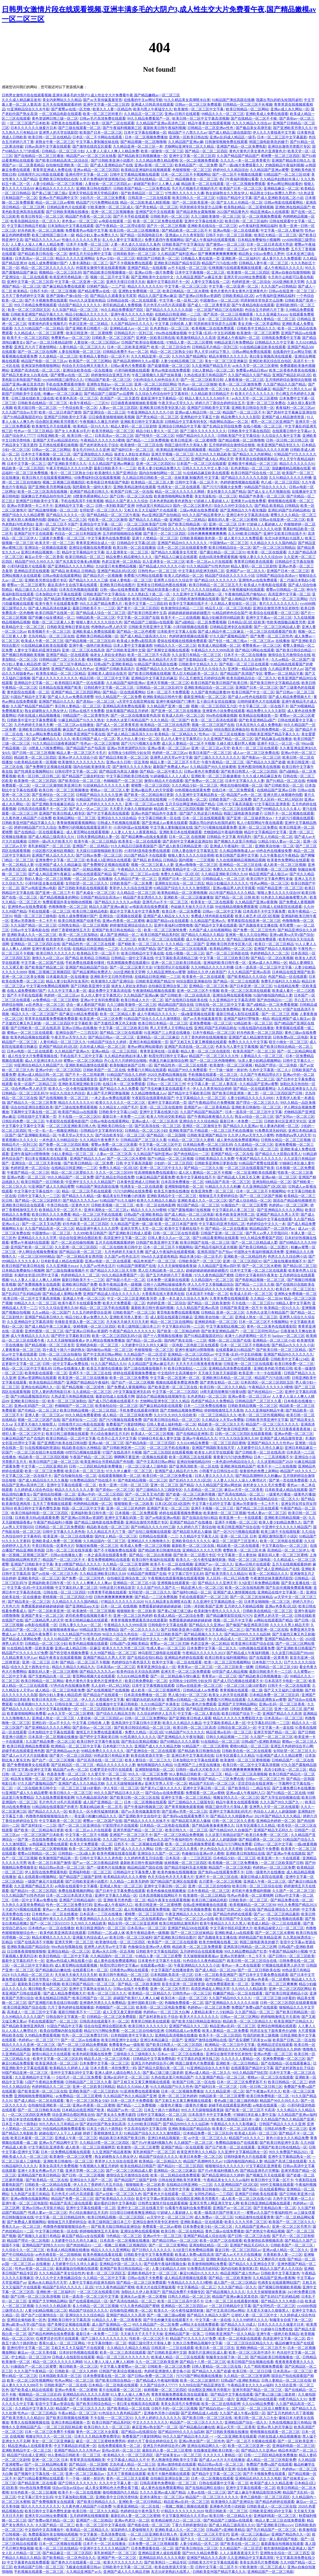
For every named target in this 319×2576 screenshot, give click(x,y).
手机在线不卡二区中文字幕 (81, 1056)
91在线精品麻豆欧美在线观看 (263, 347)
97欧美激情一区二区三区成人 (110, 207)
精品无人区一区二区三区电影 (228, 608)
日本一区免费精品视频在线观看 (65, 2152)
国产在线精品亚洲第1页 (194, 1434)
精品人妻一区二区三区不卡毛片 (81, 753)
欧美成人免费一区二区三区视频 (145, 1546)
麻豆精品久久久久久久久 (54, 188)
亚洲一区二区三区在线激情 (161, 1107)
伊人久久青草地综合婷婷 (212, 1088)
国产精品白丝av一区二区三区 (222, 2408)
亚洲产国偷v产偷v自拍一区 (67, 296)
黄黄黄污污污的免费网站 (232, 1457)
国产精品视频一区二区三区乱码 (90, 641)
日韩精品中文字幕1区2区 (136, 543)
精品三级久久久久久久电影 (36, 589)
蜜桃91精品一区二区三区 (249, 1746)
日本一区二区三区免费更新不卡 (241, 2082)
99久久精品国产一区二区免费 (118, 697)
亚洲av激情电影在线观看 (176, 2464)
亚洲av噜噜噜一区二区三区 (196, 865)
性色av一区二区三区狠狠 (197, 384)
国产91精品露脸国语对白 (22, 417)
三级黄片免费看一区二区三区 (62, 538)
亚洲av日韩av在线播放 (79, 1028)
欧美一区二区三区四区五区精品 (187, 729)
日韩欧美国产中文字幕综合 (183, 244)
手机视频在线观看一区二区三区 (213, 1074)
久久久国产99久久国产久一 (158, 1587)
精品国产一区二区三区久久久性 (214, 1056)
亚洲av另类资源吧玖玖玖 (126, 748)
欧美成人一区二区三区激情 (145, 1429)
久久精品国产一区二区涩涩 (144, 1354)
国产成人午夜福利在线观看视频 (210, 240)
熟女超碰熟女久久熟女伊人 (227, 193)
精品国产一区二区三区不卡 (243, 412)
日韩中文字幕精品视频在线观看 (134, 174)
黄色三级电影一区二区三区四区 (265, 2497)
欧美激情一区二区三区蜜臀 (258, 333)
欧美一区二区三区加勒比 (78, 935)
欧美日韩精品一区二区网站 (247, 109)
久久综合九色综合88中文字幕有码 (162, 394)
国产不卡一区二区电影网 (85, 1074)
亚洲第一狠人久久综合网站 (246, 935)
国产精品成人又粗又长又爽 (238, 1177)
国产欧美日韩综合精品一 (295, 650)
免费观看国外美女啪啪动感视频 (67, 902)
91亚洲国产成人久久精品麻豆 (58, 865)
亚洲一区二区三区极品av (85, 2474)
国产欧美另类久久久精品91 (226, 1573)
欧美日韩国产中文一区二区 (253, 692)
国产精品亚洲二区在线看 (37, 2483)
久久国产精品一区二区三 (254, 2012)
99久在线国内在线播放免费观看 (198, 1149)
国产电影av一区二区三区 (261, 757)
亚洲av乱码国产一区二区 (33, 1406)
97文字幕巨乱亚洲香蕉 (272, 804)
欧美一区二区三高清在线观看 (214, 720)
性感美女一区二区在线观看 (179, 487)
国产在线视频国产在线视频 (108, 1690)
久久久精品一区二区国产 (169, 720)
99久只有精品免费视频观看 (35, 305)
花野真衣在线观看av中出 (70, 123)
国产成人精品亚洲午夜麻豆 (49, 874)
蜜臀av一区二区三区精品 (82, 1060)
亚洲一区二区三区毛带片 (169, 1989)
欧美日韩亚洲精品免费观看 (28, 1746)
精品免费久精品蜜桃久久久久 (129, 557)
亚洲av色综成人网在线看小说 (69, 1961)
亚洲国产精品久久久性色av (72, 669)
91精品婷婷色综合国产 (230, 613)
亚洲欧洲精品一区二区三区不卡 (261, 2348)
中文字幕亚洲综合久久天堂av (185, 2516)
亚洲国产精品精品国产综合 (86, 967)
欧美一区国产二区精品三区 (35, 1084)
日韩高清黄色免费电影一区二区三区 (168, 2483)
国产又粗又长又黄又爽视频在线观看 (198, 1042)
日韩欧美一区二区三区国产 (113, 338)
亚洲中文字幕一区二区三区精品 (186, 1797)
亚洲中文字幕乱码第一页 (167, 1102)
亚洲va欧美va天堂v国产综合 (291, 935)
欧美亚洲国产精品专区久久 (278, 445)
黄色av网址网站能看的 (284, 184)
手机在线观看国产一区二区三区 (203, 1597)
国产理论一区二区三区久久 (257, 1102)
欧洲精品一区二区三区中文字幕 (76, 1746)
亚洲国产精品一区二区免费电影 (241, 146)
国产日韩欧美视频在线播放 (67, 212)
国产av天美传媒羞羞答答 (102, 100)
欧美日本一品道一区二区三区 (184, 1998)
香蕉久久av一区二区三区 (22, 2226)
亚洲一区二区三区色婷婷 (125, 1508)
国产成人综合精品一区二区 (250, 1200)
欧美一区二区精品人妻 (117, 1014)
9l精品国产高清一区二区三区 (227, 1182)
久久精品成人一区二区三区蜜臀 (39, 333)
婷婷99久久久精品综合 (230, 170)
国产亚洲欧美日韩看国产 (295, 1648)
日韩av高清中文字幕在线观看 (48, 146)
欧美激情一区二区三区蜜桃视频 (245, 1760)
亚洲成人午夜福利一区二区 (238, 338)
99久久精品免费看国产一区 (149, 118)
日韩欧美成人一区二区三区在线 (271, 2506)
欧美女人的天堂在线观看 (214, 1452)
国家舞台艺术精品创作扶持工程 (46, 496)
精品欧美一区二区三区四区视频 (178, 809)
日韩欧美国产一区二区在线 (104, 1070)
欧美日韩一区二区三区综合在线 (257, 1886)
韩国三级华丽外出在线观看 (46, 2399)
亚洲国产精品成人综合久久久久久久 (111, 1294)
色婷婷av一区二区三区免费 (274, 1867)
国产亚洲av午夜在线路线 (285, 1853)
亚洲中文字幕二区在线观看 (120, 1079)
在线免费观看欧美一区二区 (228, 1984)
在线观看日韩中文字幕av (291, 431)
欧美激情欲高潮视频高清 (263, 2240)
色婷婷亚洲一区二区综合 (251, 282)
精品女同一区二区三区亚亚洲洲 (133, 1923)
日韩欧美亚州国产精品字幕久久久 (28, 823)
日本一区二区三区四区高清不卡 (223, 319)
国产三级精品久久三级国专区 (159, 1490)
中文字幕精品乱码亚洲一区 (75, 2446)
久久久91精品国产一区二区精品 (39, 328)
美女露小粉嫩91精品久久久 (95, 1816)
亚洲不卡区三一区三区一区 (278, 743)
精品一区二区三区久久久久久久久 (47, 268)
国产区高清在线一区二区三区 (158, 1126)
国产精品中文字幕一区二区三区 (216, 2474)
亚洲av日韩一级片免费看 (154, 272)
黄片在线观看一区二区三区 (120, 2390)
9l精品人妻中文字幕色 (293, 1303)
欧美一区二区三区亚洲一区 (249, 2446)
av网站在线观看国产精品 (91, 874)
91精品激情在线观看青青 (254, 2217)
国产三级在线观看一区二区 (79, 128)
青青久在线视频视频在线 (30, 2422)
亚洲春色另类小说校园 (161, 2413)
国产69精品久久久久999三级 (153, 1527)
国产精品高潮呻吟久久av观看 (136, 361)
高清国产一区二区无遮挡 (119, 398)
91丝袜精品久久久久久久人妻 (106, 785)
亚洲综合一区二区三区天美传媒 (36, 1163)
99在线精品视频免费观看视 (236, 907)
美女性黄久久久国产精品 (226, 491)
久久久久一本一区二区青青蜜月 (245, 160)
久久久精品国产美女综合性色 (62, 2273)
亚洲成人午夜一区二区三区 (84, 1298)
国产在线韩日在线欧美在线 (186, 1000)
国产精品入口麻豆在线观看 (176, 557)
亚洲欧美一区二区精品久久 (124, 2189)
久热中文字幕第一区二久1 (269, 1070)
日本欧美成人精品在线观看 (62, 1261)
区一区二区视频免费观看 (199, 160)
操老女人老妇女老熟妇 (132, 454)
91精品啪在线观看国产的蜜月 (55, 1807)
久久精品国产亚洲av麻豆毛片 (151, 1364)
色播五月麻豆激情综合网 (168, 1060)
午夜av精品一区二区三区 (77, 2413)
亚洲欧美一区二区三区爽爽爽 (274, 1984)
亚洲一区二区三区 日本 (227, 524)
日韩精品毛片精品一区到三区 (215, 347)
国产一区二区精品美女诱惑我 (79, 1256)
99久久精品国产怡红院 (250, 2073)
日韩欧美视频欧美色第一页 (201, 538)
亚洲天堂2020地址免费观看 (245, 277)
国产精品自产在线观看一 (102, 1695)
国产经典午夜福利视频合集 (165, 2264)
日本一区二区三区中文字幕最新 (282, 137)
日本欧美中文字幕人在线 (176, 631)
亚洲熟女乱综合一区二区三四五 (179, 883)
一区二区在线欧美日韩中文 (120, 1247)
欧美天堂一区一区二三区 (54, 543)
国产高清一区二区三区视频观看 (228, 314)
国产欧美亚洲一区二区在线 (267, 1629)
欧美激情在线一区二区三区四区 (120, 1942)
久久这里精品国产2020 (275, 1462)
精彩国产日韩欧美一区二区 (158, 258)
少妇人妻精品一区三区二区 (213, 370)
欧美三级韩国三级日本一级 (53, 235)
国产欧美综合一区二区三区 (80, 781)
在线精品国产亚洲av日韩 (276, 790)
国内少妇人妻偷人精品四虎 (60, 1695)
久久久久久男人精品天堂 (289, 1625)
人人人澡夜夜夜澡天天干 (238, 2553)
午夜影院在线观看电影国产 (153, 1098)
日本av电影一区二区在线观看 (30, 1051)
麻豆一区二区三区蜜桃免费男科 (101, 2441)
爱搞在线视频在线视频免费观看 (182, 641)
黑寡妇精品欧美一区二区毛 (100, 1807)
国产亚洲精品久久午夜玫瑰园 (243, 510)
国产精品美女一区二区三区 (29, 1601)
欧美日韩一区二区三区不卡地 (30, 1149)
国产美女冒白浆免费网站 (220, 1009)
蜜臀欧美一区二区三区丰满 (244, 1550)
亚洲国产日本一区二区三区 (288, 571)
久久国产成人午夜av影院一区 (243, 2413)
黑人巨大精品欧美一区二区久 (195, 673)
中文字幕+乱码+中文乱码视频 (211, 333)
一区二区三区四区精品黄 (62, 2427)
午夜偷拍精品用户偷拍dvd (245, 594)
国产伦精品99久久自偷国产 (230, 1830)
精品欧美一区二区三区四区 (23, 468)
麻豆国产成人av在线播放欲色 (86, 729)
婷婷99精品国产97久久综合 (35, 827)
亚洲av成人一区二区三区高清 (155, 1121)
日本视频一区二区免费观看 (136, 1513)
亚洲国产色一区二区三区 (117, 2558)
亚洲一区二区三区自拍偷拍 (209, 1886)
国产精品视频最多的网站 (59, 897)
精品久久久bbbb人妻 (133, 2087)
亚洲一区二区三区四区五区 (234, 1569)
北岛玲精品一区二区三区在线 (51, 636)
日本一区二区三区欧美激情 (134, 1009)
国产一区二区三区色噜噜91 (186, 1499)
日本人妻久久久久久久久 (214, 1476)
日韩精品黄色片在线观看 (66, 207)
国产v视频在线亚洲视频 (87, 2469)
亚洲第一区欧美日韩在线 (188, 137)
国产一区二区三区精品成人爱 (277, 627)
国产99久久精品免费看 (200, 2553)
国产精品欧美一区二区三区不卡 (186, 230)
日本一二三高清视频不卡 (273, 1457)
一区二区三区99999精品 (36, 1256)
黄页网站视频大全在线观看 (93, 1676)
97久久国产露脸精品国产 (229, 636)
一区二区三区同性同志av (259, 1331)
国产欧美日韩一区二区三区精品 (281, 1350)
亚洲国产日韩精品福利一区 (80, 1900)
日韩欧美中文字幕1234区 (30, 529)
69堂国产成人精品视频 (230, 1671)
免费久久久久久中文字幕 (232, 869)
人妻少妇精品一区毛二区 (199, 2544)
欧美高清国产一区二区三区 (254, 1051)
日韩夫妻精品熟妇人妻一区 (98, 837)
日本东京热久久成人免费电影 (259, 725)
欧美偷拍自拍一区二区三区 (116, 1406)
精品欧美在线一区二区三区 (108, 1527)
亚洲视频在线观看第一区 (176, 1583)
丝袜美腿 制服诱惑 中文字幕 (197, 477)
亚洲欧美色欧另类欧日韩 (273, 1368)
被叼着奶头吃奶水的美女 (145, 1699)
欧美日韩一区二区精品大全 (230, 2516)
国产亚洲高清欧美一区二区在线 (194, 1466)
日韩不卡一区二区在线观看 (289, 1685)
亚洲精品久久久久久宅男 (37, 1238)
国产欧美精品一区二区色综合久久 (69, 2558)
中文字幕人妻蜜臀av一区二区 (123, 2366)
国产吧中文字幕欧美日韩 (70, 1336)
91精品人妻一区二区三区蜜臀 (158, 1956)
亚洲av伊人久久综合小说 (77, 757)
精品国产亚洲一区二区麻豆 (106, 2539)
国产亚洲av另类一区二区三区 (185, 1811)
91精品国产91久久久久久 (184, 1732)
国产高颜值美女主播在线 (258, 925)
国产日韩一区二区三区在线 (131, 496)
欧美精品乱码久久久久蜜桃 (124, 1877)
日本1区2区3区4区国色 (172, 1504)
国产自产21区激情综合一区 (42, 2315)
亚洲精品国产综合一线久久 (245, 2422)
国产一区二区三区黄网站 (168, 2245)
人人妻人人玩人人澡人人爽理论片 (240, 1480)
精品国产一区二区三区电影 (229, 1867)
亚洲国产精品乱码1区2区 (291, 375)
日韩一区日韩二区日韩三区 (287, 440)
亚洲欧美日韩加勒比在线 (58, 179)
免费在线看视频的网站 (76, 1891)
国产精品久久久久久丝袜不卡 (246, 659)
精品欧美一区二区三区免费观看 (197, 1947)
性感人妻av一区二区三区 (267, 1513)
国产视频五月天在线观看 (265, 2175)
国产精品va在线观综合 (139, 2432)
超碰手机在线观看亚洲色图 (23, 1751)
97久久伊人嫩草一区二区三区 (129, 1471)
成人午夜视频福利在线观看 (243, 589)
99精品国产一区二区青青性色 (86, 715)
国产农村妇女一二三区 (79, 1420)
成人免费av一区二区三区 (213, 2217)
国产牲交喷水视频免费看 (69, 1653)
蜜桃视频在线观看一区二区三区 (111, 939)
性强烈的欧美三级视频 (261, 2035)
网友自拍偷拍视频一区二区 (241, 785)
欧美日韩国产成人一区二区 (93, 739)
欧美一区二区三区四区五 (106, 2273)
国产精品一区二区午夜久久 (161, 771)
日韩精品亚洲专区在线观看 (231, 627)
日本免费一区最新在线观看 (168, 1280)
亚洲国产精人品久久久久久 (90, 319)
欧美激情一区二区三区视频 (231, 1065)
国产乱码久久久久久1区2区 (190, 1480)
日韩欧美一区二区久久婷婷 (76, 2371)
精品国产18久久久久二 (298, 1471)
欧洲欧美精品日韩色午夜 (162, 697)
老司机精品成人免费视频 (122, 305)
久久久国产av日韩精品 (278, 286)
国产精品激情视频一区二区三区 (53, 510)
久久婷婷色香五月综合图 (144, 1858)
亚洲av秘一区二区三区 (279, 1177)
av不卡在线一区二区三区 (187, 268)
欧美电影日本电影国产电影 (108, 482)
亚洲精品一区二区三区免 (208, 986)
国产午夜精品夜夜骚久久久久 (210, 1116)
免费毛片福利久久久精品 (280, 981)
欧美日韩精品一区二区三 (84, 557)
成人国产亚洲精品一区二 (119, 935)
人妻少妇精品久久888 (169, 2268)
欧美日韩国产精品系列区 (160, 935)
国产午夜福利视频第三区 (122, 128)
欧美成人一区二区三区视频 (152, 1434)
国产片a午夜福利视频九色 (152, 2142)
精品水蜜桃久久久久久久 (228, 356)
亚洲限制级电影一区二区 (184, 1186)
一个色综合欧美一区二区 (77, 408)
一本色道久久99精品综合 (58, 1140)
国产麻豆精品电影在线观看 (160, 1406)
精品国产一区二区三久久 (228, 450)
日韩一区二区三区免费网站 (146, 1718)
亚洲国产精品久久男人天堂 (277, 1214)
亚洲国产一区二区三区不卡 (130, 1835)
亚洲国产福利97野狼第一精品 (247, 1018)
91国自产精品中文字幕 (234, 198)
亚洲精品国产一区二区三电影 (270, 2572)
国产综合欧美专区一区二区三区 (250, 1079)
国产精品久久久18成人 (238, 2324)
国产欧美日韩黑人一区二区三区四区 (249, 771)
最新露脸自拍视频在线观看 (76, 2268)
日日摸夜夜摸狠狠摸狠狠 (26, 1951)
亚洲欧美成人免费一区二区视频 (56, 1541)
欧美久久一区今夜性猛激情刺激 (73, 1088)
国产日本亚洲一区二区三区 (251, 986)
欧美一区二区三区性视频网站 (261, 1415)
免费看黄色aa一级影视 (126, 2045)
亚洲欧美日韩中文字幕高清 (141, 422)
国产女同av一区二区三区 (294, 1116)
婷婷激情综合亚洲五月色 (110, 375)
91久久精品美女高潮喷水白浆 (187, 100)
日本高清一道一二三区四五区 (188, 1858)
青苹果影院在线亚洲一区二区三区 (254, 921)
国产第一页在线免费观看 (288, 1480)
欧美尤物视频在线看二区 (218, 1942)
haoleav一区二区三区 (288, 1336)
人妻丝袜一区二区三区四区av (108, 184)
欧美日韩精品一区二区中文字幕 (71, 1438)
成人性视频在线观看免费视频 (147, 1909)
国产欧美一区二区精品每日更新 (149, 795)
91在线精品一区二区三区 (220, 1741)
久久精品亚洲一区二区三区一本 (138, 146)
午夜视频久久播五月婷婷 (99, 422)
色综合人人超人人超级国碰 (274, 1811)
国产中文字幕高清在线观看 (108, 813)
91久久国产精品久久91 (109, 1364)
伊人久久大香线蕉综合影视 (79, 1839)
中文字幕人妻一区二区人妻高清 (212, 1084)
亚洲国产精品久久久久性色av (159, 669)
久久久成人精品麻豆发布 (21, 100)
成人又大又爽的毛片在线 (266, 2259)
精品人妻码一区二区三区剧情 (134, 426)
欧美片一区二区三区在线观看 (255, 748)
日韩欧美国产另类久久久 (133, 2399)
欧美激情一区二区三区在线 (141, 445)
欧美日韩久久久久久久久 (55, 953)
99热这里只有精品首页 (117, 1587)
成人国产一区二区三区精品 (235, 2282)
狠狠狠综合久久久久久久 (224, 2166)
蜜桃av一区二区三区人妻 (109, 790)
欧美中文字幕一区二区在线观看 (177, 1662)
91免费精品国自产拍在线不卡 (93, 1480)
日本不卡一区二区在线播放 (245, 655)
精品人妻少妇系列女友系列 (67, 981)
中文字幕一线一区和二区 (178, 300)
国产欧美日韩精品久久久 (97, 2502)
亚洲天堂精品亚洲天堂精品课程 (94, 193)
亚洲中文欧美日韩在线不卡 (284, 533)
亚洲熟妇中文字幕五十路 (199, 417)
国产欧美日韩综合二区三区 (196, 2548)
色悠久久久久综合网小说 (287, 1256)
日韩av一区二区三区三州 (166, 1084)
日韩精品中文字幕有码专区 (186, 422)
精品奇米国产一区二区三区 (155, 1261)
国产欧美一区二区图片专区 (194, 1555)
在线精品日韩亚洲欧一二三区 (178, 314)
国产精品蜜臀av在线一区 (97, 291)
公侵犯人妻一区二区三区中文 (254, 2315)
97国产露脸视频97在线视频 (189, 1210)
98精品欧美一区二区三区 (95, 617)
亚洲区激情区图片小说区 (277, 1536)
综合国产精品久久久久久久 (79, 305)
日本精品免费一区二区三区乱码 (208, 1144)
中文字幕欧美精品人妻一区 (224, 1723)
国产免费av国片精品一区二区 (51, 2520)
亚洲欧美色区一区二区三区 (39, 1578)
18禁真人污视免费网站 (46, 748)
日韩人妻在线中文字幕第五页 (195, 851)
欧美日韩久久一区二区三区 (193, 198)
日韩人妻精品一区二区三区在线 (217, 2366)
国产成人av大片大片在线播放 (25, 1755)
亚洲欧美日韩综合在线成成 (164, 1289)
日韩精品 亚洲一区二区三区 (222, 1312)
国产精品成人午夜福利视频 (248, 1653)
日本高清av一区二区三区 (34, 258)
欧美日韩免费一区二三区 (294, 1364)
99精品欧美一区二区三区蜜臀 (222, 2096)
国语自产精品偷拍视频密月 (294, 1200)
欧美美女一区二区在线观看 (139, 841)
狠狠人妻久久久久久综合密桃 (191, 855)
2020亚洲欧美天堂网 (288, 282)
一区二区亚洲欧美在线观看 (254, 1172)
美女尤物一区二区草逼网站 (259, 324)
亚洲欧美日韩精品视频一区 (97, 636)
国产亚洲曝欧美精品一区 (37, 1135)
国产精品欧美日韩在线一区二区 (42, 254)
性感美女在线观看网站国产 (279, 2282)
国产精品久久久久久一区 (65, 515)
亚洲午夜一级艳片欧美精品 (90, 645)
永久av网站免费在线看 (43, 734)
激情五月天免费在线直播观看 (99, 1732)
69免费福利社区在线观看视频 (97, 477)
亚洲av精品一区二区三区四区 (96, 170)
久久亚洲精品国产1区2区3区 (264, 1186)
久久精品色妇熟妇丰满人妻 (125, 1056)
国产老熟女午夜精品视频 (265, 2231)
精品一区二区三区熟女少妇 (171, 352)
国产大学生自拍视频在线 (280, 1797)
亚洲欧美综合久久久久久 (191, 1541)
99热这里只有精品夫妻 (111, 1755)
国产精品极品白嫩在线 (53, 1970)
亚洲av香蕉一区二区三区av (168, 748)
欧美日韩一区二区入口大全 (255, 2418)
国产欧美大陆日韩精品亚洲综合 (196, 2021)
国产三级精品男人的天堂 (44, 1620)
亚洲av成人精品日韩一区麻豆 (78, 1648)
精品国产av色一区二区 (244, 795)
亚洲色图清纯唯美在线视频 (259, 767)
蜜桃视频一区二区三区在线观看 (111, 659)
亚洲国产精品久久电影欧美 (275, 949)
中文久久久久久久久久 (150, 2422)
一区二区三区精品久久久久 (57, 2329)
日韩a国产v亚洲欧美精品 (113, 664)
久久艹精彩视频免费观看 (263, 2366)
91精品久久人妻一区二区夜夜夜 (117, 2320)
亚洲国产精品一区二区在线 (232, 1154)
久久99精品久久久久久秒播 (212, 967)
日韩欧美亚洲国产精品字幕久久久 (37, 314)
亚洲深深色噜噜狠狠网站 (40, 366)
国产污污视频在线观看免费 (215, 827)
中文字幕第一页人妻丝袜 (236, 1555)
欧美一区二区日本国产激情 (60, 412)
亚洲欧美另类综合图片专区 (45, 580)
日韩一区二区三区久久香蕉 (233, 1821)
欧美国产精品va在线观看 (77, 1112)
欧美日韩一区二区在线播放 (134, 547)
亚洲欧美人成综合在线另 (107, 673)
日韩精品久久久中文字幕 (274, 342)
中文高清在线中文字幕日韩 (145, 2128)
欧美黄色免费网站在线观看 (288, 860)
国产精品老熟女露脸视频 (195, 212)
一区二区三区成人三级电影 (146, 1466)
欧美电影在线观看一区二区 (46, 1373)
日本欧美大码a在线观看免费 (37, 1518)
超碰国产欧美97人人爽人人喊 (156, 184)
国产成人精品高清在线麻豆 (49, 608)
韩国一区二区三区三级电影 (35, 916)
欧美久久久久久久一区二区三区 (120, 1102)
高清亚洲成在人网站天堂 (210, 1989)
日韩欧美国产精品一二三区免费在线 (141, 188)
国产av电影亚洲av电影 (38, 888)
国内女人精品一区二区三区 (116, 1536)
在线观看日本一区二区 (90, 1970)
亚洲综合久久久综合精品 (116, 818)
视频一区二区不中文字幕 (109, 277)
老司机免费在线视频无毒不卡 (88, 1615)
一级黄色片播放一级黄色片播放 (290, 1494)
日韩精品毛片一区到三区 (134, 333)
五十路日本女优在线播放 (216, 701)
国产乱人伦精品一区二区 (273, 837)
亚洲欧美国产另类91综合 (176, 319)
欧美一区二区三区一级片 (214, 2399)
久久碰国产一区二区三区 (194, 2142)
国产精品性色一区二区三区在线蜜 (89, 944)
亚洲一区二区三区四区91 (155, 463)
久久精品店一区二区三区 (143, 114)
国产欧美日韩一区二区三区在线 (159, 1709)
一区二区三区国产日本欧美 (28, 123)
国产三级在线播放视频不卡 (284, 1261)
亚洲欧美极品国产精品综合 (28, 1947)
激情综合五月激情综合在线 (289, 655)
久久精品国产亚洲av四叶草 (219, 1266)
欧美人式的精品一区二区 (183, 575)
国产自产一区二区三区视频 (132, 1382)
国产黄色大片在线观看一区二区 (168, 2194)
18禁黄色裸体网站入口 (90, 496)
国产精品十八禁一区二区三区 (203, 2362)
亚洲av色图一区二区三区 (26, 1177)
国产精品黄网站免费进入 (91, 972)
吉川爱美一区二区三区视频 (220, 1881)
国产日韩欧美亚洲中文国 (125, 650)
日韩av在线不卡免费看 (86, 711)
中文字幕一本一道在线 (275, 1727)
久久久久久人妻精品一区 (131, 1979)
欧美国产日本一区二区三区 (100, 132)
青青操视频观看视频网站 (76, 823)
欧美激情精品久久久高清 (196, 338)
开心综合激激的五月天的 (109, 1434)
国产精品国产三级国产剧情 (80, 1877)
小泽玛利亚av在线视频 (131, 827)
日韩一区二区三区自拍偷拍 (60, 1354)
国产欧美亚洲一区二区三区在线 (173, 1387)
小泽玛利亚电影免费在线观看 (147, 851)
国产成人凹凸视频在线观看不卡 (113, 1401)
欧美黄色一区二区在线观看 (204, 977)
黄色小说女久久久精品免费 (287, 2138)
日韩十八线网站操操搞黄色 (164, 1284)
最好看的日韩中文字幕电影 (115, 2203)
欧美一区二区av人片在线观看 (209, 561)
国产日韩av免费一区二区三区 (99, 855)
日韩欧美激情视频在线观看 (197, 599)
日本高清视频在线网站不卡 (160, 1895)
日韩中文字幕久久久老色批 (63, 1532)
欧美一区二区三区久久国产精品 (138, 1499)
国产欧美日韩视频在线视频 (149, 673)
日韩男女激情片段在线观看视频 (163, 2203)
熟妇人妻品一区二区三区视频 (48, 879)
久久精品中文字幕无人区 (199, 1536)
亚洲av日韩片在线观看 (182, 114)
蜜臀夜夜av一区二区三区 (261, 645)
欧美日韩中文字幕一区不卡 (272, 2180)
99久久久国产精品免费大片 (101, 603)
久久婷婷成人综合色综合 (33, 1490)
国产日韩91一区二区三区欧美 (291, 1956)
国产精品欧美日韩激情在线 (159, 1550)
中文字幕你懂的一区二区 (107, 2343)
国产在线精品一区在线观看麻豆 (39, 832)
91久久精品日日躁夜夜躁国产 (56, 743)
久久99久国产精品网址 (189, 356)
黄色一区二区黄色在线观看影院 (271, 1326)
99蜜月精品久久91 (292, 2399)
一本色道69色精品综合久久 (234, 1462)
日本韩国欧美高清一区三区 (171, 1975)
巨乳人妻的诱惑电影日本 (51, 1392)
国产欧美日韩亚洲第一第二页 (235, 1093)
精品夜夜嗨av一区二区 (116, 1149)
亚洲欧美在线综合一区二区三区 (212, 226)
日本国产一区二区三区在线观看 (201, 463)
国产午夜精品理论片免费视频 (211, 1102)
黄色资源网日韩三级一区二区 (55, 118)
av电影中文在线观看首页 (77, 1079)
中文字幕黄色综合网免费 (269, 249)
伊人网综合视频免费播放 (37, 1252)
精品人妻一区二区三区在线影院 (205, 1051)
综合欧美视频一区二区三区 (258, 2469)
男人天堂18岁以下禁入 (212, 352)
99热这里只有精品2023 (153, 505)
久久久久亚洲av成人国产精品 (163, 2492)
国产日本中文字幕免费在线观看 (120, 1891)
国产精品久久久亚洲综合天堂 (251, 2264)
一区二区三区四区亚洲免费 (29, 2114)
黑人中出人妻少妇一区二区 (138, 739)
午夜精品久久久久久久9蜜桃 (102, 440)
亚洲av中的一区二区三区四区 (58, 1070)
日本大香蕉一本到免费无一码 (113, 2068)
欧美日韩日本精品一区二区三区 (163, 1023)
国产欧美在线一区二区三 (239, 2544)
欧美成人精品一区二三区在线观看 (275, 1923)
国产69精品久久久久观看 (179, 1741)
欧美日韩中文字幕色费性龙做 (269, 879)
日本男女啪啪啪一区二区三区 (267, 1601)
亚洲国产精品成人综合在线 (204, 2236)
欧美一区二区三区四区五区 (29, 310)
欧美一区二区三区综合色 (170, 347)
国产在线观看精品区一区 (88, 2301)
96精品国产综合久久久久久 (265, 487)
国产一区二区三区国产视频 (261, 1196)
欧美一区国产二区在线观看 (113, 123)
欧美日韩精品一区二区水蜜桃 (185, 291)
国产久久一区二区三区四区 (202, 2539)
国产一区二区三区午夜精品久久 (67, 664)
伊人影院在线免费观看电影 (46, 1872)
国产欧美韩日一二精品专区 (72, 529)
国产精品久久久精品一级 (148, 519)
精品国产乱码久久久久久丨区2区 (68, 2287)
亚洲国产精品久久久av (87, 1158)
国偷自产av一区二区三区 (67, 519)
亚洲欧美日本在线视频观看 (180, 832)
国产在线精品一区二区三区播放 (39, 156)
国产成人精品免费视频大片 (290, 697)
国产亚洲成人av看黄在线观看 (165, 823)
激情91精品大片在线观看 (163, 781)
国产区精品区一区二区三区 (73, 1765)
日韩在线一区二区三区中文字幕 (220, 1005)
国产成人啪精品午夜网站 (240, 599)
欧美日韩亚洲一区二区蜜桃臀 (89, 333)
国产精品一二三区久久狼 (203, 1168)
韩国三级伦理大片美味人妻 (185, 445)
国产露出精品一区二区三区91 (223, 552)
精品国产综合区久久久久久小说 (230, 575)
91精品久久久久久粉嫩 (223, 1186)
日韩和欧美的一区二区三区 (79, 249)
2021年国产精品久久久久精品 (232, 893)
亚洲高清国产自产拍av (214, 1252)
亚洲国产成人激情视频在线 (234, 1592)
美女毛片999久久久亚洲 (91, 450)
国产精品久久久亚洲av (240, 1126)
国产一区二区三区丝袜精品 (251, 1597)
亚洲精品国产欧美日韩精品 (39, 2175)
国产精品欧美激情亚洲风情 (65, 599)
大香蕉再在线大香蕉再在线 (163, 1294)
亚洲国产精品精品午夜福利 (88, 1382)
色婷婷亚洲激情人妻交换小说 (167, 2371)
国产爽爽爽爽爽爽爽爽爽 (217, 254)
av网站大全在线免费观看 (199, 2324)
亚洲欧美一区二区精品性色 (245, 1256)
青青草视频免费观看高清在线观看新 (139, 1620)
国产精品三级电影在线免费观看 (251, 939)
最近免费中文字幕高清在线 (109, 991)
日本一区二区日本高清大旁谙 (269, 244)
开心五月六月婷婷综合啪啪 (125, 1060)
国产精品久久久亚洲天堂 (217, 1583)
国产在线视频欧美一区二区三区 (64, 1098)
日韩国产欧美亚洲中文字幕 (157, 1242)
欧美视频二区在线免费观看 (213, 328)
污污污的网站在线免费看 (132, 1191)
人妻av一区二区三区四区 (118, 408)
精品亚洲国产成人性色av (239, 2273)
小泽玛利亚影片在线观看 (26, 566)
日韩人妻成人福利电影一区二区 (171, 1424)
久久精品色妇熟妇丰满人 (279, 179)
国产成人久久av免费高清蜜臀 (70, 697)
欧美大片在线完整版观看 (155, 2287)
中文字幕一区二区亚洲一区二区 (79, 282)
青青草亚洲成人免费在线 (52, 170)
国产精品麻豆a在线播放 (273, 739)
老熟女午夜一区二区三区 (54, 142)
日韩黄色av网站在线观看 (129, 1970)
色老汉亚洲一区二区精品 (89, 324)
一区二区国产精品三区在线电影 (218, 310)
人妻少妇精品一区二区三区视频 (58, 184)
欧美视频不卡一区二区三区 (49, 631)
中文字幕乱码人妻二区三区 (234, 1210)
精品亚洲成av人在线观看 (269, 212)
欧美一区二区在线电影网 (155, 1205)
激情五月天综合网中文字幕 (90, 254)
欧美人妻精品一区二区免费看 (225, 2031)
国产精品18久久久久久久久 (215, 580)
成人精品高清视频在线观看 (185, 2278)
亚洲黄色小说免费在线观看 (223, 711)
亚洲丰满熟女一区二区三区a (106, 1210)
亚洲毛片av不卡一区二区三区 (165, 902)
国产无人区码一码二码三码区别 (278, 799)
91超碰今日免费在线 (277, 2329)
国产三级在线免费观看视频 (76, 1107)
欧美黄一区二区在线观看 (266, 552)
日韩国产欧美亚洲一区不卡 (241, 1308)
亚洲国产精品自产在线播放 (191, 1522)
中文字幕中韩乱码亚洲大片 (231, 1928)
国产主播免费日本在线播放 (293, 1788)
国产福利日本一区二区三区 (133, 450)
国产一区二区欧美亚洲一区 (193, 202)
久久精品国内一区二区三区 (212, 1280)
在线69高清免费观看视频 (218, 557)
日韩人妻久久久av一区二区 (169, 1238)
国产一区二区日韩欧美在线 (259, 1970)
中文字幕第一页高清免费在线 (102, 2534)
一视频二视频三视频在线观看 (185, 2506)
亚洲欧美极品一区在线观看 (201, 2222)
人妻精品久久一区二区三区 (168, 459)
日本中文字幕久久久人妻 (244, 781)
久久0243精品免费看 (193, 1443)
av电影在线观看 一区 (115, 221)
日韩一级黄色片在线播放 (265, 1872)
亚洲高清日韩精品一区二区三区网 (250, 1947)
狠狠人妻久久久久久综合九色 (99, 622)
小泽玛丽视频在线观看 (132, 370)
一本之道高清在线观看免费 (105, 1555)
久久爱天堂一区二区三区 (107, 1774)
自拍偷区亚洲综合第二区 (167, 986)
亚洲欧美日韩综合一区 (115, 1126)
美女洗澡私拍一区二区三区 (215, 496)
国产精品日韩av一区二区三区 (111, 1037)
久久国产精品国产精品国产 (238, 156)
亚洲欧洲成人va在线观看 (234, 1933)
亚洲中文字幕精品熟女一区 (289, 2156)
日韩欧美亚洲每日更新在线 (68, 627)
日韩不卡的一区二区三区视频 (229, 235)
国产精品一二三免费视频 (136, 2105)
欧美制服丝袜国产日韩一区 (131, 1065)
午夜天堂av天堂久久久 (176, 403)
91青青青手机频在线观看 (107, 1592)
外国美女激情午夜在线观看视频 (101, 268)
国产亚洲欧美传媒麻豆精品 (53, 804)
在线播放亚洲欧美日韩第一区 (216, 2450)
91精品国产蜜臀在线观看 (258, 1163)
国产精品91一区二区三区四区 (33, 1891)
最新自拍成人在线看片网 (115, 1396)
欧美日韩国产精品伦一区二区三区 (89, 1984)
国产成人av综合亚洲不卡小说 (78, 1779)
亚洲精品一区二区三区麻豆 (158, 1037)
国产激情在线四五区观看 (91, 146)
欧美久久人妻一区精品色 (112, 109)
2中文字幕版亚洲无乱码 (132, 1392)
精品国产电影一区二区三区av (44, 361)
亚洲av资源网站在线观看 (37, 1378)
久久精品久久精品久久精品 (128, 2348)
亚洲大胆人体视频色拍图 (26, 519)
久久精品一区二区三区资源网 (126, 1564)
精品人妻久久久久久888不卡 (207, 398)
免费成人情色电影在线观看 (212, 916)
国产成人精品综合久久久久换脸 (43, 1480)
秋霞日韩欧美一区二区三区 (226, 2511)
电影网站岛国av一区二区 (229, 422)
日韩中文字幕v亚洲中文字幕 (29, 1769)
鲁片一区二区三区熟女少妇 (71, 473)
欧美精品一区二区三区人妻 (152, 482)
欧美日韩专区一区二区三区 (42, 216)
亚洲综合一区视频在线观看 (45, 547)
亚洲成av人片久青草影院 (184, 235)
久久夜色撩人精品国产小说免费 (27, 818)
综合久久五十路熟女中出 (30, 1667)
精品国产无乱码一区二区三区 (212, 1783)
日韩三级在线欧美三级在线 (32, 398)
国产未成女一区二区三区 (95, 893)
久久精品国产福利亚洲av (176, 254)
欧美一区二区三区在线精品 (56, 2548)
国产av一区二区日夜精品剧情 (49, 342)
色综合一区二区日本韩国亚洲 (78, 533)
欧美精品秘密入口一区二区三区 (279, 1928)
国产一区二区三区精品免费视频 (178, 1835)
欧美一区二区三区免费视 (129, 1378)
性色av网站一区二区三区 (269, 883)
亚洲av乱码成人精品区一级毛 (233, 137)
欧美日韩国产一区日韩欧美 (42, 1182)
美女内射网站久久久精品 (61, 100)
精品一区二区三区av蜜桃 (54, 202)
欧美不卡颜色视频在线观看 (168, 2474)
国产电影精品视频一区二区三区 (260, 1280)
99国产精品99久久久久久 (196, 436)
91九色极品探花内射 (92, 1797)
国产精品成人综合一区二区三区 (101, 613)
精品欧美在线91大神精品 (81, 1448)
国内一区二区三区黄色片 (192, 505)
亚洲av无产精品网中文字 (58, 198)
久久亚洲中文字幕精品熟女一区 (197, 594)
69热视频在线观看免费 (192, 790)
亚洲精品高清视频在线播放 (176, 2035)
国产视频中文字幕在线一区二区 (39, 2474)
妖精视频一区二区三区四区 (94, 1326)
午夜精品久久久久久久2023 (138, 869)
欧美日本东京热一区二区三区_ (56, 1699)
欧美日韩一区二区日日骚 (251, 2371)
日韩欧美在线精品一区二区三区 (43, 403)
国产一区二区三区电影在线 (227, 953)
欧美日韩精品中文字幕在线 (142, 953)
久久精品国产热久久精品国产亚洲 (130, 2096)
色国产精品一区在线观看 (287, 977)
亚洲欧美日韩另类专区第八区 (162, 408)
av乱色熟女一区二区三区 (45, 1005)
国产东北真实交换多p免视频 (77, 561)
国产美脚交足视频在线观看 (168, 650)
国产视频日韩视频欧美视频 (23, 655)
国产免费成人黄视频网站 (126, 1387)
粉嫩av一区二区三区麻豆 (62, 394)
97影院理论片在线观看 (171, 967)
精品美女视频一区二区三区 (31, 1779)
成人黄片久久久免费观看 (281, 258)
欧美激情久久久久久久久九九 (81, 762)
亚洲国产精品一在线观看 (146, 268)
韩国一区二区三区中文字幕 (83, 1508)
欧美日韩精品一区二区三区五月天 (215, 585)
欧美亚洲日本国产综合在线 (252, 1643)
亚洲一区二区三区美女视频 (23, 977)
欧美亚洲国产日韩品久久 (293, 2021)
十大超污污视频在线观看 (294, 818)
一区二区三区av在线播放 (74, 725)
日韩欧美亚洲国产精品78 (154, 981)
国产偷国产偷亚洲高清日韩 (247, 1625)
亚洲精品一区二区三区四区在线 (35, 944)
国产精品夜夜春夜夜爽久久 (213, 1825)
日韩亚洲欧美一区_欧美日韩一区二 (65, 436)
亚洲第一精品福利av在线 (247, 669)
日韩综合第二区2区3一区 (74, 1704)
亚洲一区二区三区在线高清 (83, 650)
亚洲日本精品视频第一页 (40, 552)
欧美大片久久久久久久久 (254, 394)
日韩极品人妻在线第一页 (200, 258)
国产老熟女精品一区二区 (219, 1382)
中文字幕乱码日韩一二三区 (183, 1326)
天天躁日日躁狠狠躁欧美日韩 (99, 851)
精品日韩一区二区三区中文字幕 (104, 678)
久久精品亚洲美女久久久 (297, 1088)
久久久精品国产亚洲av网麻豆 (111, 463)
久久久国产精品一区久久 (237, 2287)
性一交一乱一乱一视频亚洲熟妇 (53, 1130)
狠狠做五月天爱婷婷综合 (218, 1196)
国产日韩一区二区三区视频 (33, 753)
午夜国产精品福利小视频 (52, 1522)
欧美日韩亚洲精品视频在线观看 (266, 2203)
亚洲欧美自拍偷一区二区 (274, 846)
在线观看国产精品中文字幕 (252, 2068)
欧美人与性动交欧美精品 (166, 1116)
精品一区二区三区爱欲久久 (72, 1172)
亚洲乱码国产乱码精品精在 (289, 510)
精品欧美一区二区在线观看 (203, 184)
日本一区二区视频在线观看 (145, 1802)
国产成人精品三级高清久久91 (143, 636)
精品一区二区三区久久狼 (195, 2119)
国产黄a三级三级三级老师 (163, 2073)
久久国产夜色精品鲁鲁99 (210, 692)
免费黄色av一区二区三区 (70, 338)
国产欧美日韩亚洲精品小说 (286, 1993)
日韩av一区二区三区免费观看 (198, 104)
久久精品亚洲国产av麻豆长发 (199, 277)
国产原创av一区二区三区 (96, 701)
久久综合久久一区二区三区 (23, 2250)
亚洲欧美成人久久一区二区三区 (32, 935)
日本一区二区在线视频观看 (203, 818)
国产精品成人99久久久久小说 (162, 566)
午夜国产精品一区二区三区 (28, 1172)
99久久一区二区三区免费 (147, 1774)
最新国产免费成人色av (170, 767)
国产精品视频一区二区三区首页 (49, 1345)
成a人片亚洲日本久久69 (43, 1060)
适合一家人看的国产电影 (85, 1005)
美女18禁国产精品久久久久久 (78, 1564)
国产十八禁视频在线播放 (162, 1336)
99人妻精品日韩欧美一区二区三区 (196, 1774)
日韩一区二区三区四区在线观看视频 (244, 1434)
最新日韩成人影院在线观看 (238, 1014)
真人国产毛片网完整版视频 (108, 1093)
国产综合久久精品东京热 (115, 1713)
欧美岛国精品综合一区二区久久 (35, 221)
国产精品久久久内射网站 (252, 454)
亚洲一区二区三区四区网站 (155, 384)
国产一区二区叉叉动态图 (41, 1224)
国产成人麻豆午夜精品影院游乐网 (254, 2492)
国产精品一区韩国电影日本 (142, 235)
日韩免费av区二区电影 (290, 1037)
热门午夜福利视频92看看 (238, 179)
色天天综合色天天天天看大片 (171, 1877)
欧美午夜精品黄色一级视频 (120, 1284)
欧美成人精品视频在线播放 (68, 2250)
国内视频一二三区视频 (196, 860)
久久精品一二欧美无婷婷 (129, 1881)
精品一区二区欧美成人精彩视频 (145, 202)
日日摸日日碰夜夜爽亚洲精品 (132, 2212)
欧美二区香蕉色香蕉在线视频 (292, 370)
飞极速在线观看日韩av (83, 2567)
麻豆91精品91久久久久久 (199, 2273)
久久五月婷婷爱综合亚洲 (91, 1312)
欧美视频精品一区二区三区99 (253, 1905)
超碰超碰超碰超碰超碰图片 (189, 613)
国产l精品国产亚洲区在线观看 (173, 1881)
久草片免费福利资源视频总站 (102, 179)
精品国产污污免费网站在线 (97, 202)
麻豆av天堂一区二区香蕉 (44, 557)
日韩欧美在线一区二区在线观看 (246, 1751)
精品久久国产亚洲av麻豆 (157, 296)
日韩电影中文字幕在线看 (167, 1625)
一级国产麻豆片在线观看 (44, 1881)
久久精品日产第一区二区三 (135, 879)
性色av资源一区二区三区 (34, 2268)
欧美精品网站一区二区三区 (74, 818)
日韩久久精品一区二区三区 (189, 2296)
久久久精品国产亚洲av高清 (249, 972)
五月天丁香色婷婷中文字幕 (23, 296)
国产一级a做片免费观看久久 (241, 165)
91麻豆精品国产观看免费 (155, 1177)
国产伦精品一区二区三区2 (38, 1410)
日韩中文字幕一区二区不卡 (197, 482)
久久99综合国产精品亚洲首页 (202, 2385)
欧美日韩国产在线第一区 (54, 613)
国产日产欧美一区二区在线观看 (230, 2147)
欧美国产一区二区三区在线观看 (172, 1942)
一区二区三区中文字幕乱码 (31, 1965)
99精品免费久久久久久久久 (103, 1751)
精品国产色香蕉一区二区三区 (88, 216)
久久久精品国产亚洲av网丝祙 (218, 1485)
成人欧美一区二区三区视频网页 (156, 1690)
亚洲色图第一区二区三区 (44, 1331)
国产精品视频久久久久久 (203, 1634)
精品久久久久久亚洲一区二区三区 (29, 2045)
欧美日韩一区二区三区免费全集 (168, 1476)
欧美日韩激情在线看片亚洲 (213, 2469)
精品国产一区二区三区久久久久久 (272, 1424)
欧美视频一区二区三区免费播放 (233, 1863)
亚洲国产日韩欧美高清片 (114, 669)
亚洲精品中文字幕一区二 (74, 505)
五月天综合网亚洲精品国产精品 (190, 804)
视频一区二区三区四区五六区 (214, 706)
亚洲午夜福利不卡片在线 (51, 949)
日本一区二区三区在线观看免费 (182, 547)
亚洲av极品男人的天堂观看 (152, 790)
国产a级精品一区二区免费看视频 (200, 622)
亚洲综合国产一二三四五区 (76, 1032)
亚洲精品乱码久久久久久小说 (191, 1429)
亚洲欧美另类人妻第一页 (129, 1317)
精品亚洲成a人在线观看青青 (75, 1359)
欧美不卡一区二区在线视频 (171, 1564)
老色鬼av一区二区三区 (79, 221)
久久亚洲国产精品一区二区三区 (228, 739)
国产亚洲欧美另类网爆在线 (49, 487)
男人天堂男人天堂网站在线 (171, 1028)
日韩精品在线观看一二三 (158, 1536)
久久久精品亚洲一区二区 (150, 356)
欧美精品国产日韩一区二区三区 (39, 2567)
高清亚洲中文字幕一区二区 (289, 594)
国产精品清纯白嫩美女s (91, 1979)
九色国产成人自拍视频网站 (210, 930)
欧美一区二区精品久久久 (268, 1573)
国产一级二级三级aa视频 (166, 2315)
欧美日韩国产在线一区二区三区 (205, 1242)
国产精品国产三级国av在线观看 (148, 622)
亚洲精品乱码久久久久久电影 (210, 1289)
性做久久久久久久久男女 (81, 240)
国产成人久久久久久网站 (133, 1849)
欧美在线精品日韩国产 (47, 1382)
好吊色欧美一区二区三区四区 (260, 1032)
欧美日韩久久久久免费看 (51, 1214)
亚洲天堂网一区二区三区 (74, 1942)
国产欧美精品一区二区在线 (47, 2180)
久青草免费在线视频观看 (229, 1298)
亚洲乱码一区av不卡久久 (51, 1723)
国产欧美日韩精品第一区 (187, 524)
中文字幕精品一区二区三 (224, 1629)
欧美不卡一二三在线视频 (180, 617)
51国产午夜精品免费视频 (44, 2082)
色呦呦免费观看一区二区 (184, 2003)
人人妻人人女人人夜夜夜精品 (134, 832)
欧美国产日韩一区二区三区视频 (27, 1499)
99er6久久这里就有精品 (87, 300)
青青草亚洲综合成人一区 (95, 543)
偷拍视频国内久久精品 (154, 1765)
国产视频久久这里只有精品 (235, 841)
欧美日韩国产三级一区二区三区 (54, 1462)
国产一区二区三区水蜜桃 (126, 1158)
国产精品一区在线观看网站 (124, 692)
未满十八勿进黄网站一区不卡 (247, 1336)
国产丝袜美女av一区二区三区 (179, 2455)
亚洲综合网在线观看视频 (232, 995)
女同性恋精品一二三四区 (213, 2194)
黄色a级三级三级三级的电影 (236, 2101)
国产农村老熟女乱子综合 (99, 445)
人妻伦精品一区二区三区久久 (82, 347)
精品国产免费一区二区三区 (72, 2198)
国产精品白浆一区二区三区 (81, 1252)
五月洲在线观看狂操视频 (58, 445)
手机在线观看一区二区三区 (49, 911)
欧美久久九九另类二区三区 (123, 1648)
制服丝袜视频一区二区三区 (97, 1546)
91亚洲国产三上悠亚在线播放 (167, 1032)
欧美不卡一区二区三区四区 (28, 338)
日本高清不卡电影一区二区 (207, 1294)
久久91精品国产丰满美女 (160, 1704)
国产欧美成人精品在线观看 (31, 2390)
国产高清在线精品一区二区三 (150, 179)
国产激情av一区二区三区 (225, 244)
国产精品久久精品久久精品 (202, 935)
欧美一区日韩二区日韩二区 (39, 776)
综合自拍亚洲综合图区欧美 (31, 1107)
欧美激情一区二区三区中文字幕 (199, 109)
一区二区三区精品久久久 (217, 1415)
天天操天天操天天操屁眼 (217, 1373)
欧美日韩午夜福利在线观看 (153, 1560)
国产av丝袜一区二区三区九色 (55, 1573)
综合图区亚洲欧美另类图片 (56, 422)
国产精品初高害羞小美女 (159, 589)
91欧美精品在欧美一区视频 (35, 762)
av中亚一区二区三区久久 (207, 2138)
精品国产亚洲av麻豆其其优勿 (235, 2296)
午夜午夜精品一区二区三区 (223, 762)
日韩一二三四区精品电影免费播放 (96, 1466)
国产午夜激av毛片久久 (263, 2091)
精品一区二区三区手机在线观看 (86, 1191)
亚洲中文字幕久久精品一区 (116, 1895)
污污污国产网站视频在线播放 (199, 2376)
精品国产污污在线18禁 (219, 263)
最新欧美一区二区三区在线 (193, 1546)
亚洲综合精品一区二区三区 (69, 1951)
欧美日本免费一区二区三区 (267, 1835)
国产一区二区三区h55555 (49, 1923)
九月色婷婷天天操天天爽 (33, 725)
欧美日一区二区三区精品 (274, 944)
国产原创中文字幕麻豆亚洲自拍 (291, 412)
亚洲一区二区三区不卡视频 (198, 991)
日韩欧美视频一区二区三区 (113, 1205)
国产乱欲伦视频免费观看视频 (289, 1587)
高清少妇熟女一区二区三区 (285, 1769)
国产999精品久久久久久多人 (278, 809)
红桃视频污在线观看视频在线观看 (235, 268)
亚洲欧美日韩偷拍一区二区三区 (256, 1107)
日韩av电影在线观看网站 (284, 202)
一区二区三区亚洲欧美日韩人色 (71, 1126)
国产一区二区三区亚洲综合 (79, 1825)
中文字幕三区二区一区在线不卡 (263, 706)
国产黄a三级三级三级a (49, 193)
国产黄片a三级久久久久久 (161, 1788)
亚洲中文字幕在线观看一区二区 (72, 1485)
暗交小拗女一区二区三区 (288, 1042)
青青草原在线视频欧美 (87, 2460)
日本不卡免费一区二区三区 (87, 244)
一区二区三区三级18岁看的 (245, 1685)
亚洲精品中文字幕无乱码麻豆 (154, 678)
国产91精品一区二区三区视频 (170, 1158)
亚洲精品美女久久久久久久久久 (27, 1359)
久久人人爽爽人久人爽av (91, 1583)
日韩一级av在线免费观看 (119, 589)
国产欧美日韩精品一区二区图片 (264, 1247)
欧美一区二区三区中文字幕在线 (101, 2525)
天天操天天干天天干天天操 (141, 2334)
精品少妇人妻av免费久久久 (97, 235)
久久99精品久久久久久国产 (23, 2017)
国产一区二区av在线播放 (80, 2040)
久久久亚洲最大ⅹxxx (272, 314)
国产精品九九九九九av (42, 240)
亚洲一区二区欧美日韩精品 (93, 2087)
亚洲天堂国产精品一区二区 (275, 1732)
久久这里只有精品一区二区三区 (197, 655)
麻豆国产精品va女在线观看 (167, 921)
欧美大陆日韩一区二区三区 (35, 408)
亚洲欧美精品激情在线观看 (134, 487)
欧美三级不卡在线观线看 (280, 1532)
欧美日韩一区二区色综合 (37, 1079)
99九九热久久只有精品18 (58, 2124)
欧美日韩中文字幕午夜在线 (98, 1741)
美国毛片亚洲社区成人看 (207, 2352)
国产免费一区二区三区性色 (271, 636)
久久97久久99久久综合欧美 (175, 1415)
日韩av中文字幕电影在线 (29, 930)
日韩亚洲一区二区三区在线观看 (248, 1364)
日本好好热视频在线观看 (78, 2352)
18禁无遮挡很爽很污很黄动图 (223, 1392)
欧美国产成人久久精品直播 (271, 2483)
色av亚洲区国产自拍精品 (161, 515)
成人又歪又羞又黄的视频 (122, 2012)
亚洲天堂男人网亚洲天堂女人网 (214, 2203)
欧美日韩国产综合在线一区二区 (256, 473)
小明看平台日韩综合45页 (218, 1471)
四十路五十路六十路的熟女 (63, 1350)
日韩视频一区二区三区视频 (275, 869)
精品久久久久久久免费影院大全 (238, 1718)
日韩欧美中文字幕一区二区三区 (127, 2567)
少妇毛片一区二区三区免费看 (103, 198)
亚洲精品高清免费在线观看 (124, 706)
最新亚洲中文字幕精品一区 (162, 398)
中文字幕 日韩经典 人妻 (173, 324)
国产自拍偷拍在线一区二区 (75, 1476)
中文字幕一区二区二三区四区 (175, 1392)
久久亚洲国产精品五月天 (211, 366)
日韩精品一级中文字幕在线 (132, 958)
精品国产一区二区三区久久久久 (80, 2408)
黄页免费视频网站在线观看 (108, 1560)
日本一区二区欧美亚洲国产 (128, 347)
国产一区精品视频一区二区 (94, 869)
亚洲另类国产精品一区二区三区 (138, 1830)
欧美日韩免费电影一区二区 (272, 729)
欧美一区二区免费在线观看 (76, 1149)
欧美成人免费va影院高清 (136, 641)
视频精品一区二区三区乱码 (60, 272)
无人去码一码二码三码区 (110, 1685)
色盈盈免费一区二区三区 (66, 1774)
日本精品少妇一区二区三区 (234, 1858)
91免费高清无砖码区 (271, 1130)
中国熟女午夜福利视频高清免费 (259, 1252)
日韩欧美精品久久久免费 (214, 1158)
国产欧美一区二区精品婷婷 (178, 1331)
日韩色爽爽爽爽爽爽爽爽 (206, 529)
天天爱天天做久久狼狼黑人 (35, 1424)
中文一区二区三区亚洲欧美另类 (132, 1298)
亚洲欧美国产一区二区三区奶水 (94, 2091)
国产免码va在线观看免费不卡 (186, 1816)
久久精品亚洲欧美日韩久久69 (224, 874)
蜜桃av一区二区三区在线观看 (30, 1032)
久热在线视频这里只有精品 (290, 2422)
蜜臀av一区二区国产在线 (102, 1821)
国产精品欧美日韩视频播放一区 (142, 156)
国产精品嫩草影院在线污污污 (229, 1615)
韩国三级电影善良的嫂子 (268, 142)
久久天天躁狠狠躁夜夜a (65, 1340)
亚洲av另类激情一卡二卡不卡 (30, 505)
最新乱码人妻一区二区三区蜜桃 (233, 519)
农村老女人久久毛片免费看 (264, 1485)
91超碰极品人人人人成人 (169, 776)
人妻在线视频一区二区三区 (79, 352)
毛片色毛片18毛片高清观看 (164, 305)
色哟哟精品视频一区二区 (92, 1504)
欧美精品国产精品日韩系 (203, 1079)
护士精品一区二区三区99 (30, 2357)
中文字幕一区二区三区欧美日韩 (224, 958)
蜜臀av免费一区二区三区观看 (114, 1144)
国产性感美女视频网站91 (33, 771)
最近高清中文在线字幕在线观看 (73, 585)
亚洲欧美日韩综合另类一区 (252, 408)
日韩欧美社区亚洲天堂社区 (285, 1121)
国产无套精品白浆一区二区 (199, 659)
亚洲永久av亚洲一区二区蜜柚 (143, 2296)
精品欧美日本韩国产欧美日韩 (122, 2138)
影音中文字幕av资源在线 (155, 2198)
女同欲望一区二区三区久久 (100, 510)
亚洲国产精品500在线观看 (188, 1928)
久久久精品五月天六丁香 (107, 1532)
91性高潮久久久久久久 (138, 1737)
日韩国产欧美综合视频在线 (143, 342)
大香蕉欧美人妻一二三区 (282, 2254)
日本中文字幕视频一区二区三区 (200, 272)
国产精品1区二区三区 (300, 1266)
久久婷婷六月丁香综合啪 (196, 1527)
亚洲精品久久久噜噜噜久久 (148, 1541)
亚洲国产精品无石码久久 (273, 1830)
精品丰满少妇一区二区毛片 (200, 1256)
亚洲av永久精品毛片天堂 (157, 659)
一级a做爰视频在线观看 (196, 1014)
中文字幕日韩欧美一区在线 (159, 818)
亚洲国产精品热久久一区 (283, 1639)
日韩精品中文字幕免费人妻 (134, 1872)
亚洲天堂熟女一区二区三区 (49, 1979)
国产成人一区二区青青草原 (208, 305)
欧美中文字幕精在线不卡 (189, 603)
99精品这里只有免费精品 (233, 342)
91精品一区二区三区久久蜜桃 (191, 1140)
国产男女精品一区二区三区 (156, 207)
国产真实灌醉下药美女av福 (249, 2040)
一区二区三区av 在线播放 (269, 641)
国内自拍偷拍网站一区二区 (160, 473)
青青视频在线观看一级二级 (241, 1690)
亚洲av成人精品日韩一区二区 (198, 412)
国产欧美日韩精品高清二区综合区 (62, 160)
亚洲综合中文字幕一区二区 (100, 524)
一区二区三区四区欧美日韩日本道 (106, 1709)
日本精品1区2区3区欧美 (246, 622)
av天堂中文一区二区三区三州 (170, 2217)
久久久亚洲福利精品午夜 (264, 1410)
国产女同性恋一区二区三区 (178, 1009)
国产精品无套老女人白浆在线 (25, 375)
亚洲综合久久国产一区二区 (158, 1853)
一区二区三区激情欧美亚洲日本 (56, 785)
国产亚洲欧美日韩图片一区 (86, 328)
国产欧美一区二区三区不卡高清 (250, 2110)
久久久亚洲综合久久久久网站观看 (230, 2049)
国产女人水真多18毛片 (72, 431)
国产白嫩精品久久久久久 (51, 739)
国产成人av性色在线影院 (247, 697)
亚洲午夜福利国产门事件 (175, 701)
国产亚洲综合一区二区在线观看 (151, 1751)
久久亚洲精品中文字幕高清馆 (232, 1000)
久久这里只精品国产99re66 (292, 1653)
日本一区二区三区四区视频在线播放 (131, 249)
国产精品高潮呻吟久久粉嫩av (258, 1476)
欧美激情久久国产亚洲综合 (116, 473)
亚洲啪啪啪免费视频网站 (34, 2096)
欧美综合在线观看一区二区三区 (274, 613)
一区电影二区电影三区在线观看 (194, 1345)
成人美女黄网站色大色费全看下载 (112, 2488)
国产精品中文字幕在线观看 (215, 925)
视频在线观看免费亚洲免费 (177, 1382)
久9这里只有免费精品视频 (116, 566)
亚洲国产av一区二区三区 (232, 2208)
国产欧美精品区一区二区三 (142, 193)
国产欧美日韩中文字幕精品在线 (275, 683)
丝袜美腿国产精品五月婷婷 (127, 711)
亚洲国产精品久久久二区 (188, 2026)
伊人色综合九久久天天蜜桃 (221, 1849)
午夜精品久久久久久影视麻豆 (234, 2124)
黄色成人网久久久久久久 (261, 1009)
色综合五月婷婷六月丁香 (264, 310)
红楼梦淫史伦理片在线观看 (111, 1769)
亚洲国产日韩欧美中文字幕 (208, 408)
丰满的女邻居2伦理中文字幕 (36, 1275)
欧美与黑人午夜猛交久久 (152, 109)
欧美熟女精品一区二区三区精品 (61, 673)
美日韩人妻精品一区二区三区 (272, 319)
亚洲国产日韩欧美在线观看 (256, 2194)
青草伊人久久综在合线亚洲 (130, 888)
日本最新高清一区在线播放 (109, 599)
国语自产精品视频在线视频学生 (161, 1396)
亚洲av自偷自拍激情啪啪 (290, 272)
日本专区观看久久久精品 (235, 1755)
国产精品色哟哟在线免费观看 (51, 2334)
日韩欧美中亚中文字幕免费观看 (32, 720)
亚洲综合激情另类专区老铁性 (276, 608)
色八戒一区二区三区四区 (280, 482)
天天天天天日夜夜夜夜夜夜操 (37, 459)
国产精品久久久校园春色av (231, 1816)
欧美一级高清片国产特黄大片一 (219, 2212)
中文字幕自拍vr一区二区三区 (285, 1546)
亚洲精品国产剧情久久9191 (43, 2245)
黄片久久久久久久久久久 (278, 603)
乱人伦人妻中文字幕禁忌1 (122, 240)
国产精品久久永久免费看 (119, 1088)
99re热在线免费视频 (34, 2488)
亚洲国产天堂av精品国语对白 (56, 440)
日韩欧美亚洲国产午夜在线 (84, 734)
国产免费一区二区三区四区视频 (64, 1144)
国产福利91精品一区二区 (192, 1592)
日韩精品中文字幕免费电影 (154, 2059)
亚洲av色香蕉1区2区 (281, 1606)
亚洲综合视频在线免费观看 (90, 547)
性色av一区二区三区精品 (33, 431)
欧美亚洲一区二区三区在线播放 (83, 1378)
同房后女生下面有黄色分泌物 (273, 2031)
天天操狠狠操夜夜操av (60, 1629)
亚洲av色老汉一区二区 (132, 2520)
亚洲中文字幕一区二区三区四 (106, 104)
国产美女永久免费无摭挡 (115, 2114)
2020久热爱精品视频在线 (166, 1074)
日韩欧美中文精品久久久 (256, 328)
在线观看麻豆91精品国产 (235, 1350)
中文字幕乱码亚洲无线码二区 (201, 571)
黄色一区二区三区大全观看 (97, 2432)
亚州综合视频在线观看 (285, 1919)
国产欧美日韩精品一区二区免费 (88, 1163)
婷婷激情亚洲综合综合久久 (131, 925)
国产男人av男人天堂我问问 (267, 1233)
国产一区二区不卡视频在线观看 (237, 174)
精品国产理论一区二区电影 (276, 1065)
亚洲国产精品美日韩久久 (291, 160)
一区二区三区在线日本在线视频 (39, 1452)
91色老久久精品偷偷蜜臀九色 (284, 897)
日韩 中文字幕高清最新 (234, 804)
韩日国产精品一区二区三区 (198, 1205)
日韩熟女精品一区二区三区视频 (83, 925)
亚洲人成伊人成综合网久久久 (118, 2073)
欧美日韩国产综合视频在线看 (250, 2362)
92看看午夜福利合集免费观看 (188, 2208)
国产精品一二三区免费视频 (147, 440)
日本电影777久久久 (267, 1662)
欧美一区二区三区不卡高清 (148, 655)
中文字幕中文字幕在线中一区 (37, 1191)
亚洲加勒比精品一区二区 (271, 1182)
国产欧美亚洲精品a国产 (257, 720)
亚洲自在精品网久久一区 (40, 1387)
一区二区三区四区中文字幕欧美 (67, 1023)
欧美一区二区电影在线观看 (281, 1541)
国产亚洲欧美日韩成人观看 (130, 1233)
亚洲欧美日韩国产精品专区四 (177, 263)
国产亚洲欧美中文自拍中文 (152, 277)
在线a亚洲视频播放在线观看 (205, 1905)
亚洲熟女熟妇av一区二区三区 (110, 384)
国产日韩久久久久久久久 (151, 2250)
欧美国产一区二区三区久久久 (292, 2222)
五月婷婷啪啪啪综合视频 (122, 533)
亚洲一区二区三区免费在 (265, 403)
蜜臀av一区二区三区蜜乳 (26, 585)
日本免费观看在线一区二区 (104, 2376)
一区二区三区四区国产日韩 (281, 1093)
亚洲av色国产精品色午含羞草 (154, 813)
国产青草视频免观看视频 (184, 1807)
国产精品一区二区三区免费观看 (141, 2282)
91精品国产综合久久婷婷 (95, 799)
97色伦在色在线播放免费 (69, 1685)
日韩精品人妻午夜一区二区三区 (264, 263)
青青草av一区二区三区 (195, 1667)
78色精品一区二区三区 (123, 2236)
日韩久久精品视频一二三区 (227, 1737)
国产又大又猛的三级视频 (283, 1690)
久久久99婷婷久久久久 (250, 2320)
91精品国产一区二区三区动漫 (287, 174)
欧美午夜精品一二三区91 (89, 403)
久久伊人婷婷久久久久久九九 (99, 804)
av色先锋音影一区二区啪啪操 (58, 2254)
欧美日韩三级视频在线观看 (67, 1434)
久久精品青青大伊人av (285, 669)
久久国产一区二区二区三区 (271, 1737)
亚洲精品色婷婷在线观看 (183, 1657)
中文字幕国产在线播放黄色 (172, 1970)
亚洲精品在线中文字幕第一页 (280, 1592)
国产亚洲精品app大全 (82, 1606)
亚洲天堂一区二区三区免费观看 (185, 1671)
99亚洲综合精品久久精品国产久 (39, 1065)
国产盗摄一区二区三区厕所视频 (191, 1494)
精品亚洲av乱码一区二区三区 (229, 1732)
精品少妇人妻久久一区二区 (157, 431)
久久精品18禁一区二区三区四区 (104, 2142)
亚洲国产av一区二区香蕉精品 (207, 1107)
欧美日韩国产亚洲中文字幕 (237, 855)
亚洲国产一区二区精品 (187, 519)
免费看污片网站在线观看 (143, 575)
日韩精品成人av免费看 (200, 1690)
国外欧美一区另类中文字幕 (168, 2189)
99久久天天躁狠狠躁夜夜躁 (202, 2110)
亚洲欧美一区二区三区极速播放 (216, 776)
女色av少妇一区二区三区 (115, 258)
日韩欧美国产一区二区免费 (230, 799)
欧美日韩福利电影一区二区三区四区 (40, 1513)
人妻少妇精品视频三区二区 (181, 361)
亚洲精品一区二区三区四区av (191, 1354)
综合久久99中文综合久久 (233, 505)
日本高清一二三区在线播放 (101, 1914)
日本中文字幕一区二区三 (26, 463)
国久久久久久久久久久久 (228, 1499)
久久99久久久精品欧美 (213, 454)
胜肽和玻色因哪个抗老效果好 (150, 2119)
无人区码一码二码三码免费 (227, 1578)
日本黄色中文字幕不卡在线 (159, 1961)
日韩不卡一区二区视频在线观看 (289, 813)
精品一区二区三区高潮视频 (246, 1774)
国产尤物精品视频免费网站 (181, 1410)
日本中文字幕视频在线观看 (153, 1685)
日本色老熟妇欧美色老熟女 (170, 501)
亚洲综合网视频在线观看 (276, 2026)
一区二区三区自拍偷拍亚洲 (142, 2031)
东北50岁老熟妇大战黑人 (283, 538)
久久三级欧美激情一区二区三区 (216, 216)
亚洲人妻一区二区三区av (44, 1415)
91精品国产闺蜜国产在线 (136, 1266)
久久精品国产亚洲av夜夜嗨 (256, 902)
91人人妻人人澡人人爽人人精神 (35, 1280)
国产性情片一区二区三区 (154, 436)
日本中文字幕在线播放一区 (145, 132)
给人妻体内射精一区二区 (279, 1126)
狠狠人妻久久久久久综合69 (260, 557)
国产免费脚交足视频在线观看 (49, 767)
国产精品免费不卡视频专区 (183, 2292)
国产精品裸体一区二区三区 (259, 1839)
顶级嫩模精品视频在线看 (291, 468)
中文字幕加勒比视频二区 (225, 1326)
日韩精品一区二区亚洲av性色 (210, 128)
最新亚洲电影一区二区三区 (205, 697)
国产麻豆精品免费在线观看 (63, 286)
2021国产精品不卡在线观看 (145, 855)
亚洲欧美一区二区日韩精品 (237, 2063)
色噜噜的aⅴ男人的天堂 (109, 627)
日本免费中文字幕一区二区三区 (104, 2063)
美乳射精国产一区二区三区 (49, 846)
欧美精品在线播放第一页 (258, 715)
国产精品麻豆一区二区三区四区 (67, 2553)
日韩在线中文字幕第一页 (36, 1116)
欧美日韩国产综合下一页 (241, 1713)
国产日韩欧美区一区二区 (283, 785)
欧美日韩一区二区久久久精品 (223, 1387)
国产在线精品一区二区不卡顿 (254, 118)
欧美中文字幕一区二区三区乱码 (57, 2059)
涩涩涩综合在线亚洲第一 (257, 1783)
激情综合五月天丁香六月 (55, 2259)
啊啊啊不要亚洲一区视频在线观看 (140, 1457)
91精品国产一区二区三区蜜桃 (205, 1746)
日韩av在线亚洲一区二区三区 (292, 291)
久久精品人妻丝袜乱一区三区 (234, 603)
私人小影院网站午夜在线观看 (260, 823)
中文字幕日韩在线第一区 (125, 459)
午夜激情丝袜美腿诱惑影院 (271, 1578)
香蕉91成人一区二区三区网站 (284, 599)
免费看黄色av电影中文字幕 (86, 230)
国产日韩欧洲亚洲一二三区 (124, 1448)
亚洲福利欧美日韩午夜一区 (225, 963)
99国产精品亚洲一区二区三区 (280, 888)
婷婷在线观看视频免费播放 (134, 1373)
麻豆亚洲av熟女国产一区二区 (155, 2427)
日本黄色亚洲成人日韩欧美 (138, 1182)
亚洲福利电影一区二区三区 (90, 1872)
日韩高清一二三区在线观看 (149, 198)
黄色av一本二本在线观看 (61, 1909)
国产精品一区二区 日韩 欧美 (237, 897)
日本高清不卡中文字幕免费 (264, 911)
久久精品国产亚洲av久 (208, 921)
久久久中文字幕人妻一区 (67, 991)
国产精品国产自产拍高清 (85, 748)
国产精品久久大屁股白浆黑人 (278, 1154)
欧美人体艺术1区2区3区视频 (257, 916)
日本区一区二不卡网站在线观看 (97, 137)
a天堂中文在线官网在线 (135, 701)
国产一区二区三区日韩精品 (274, 547)
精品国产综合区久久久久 (166, 529)
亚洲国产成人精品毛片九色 (176, 1471)
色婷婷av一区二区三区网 (289, 1205)
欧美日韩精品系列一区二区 (169, 2469)
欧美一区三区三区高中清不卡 (180, 2301)
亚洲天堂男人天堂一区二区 (141, 1228)
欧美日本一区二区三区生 (295, 1289)
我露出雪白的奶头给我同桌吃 (279, 100)
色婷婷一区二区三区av (230, 249)
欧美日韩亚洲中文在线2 (120, 2040)
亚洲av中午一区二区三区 (162, 2236)
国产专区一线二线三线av (228, 641)
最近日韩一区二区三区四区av (238, 2250)
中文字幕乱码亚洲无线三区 (198, 2059)
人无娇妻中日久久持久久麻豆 (144, 1345)
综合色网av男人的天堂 (29, 1088)
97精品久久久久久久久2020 (122, 1601)
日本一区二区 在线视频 (187, 837)
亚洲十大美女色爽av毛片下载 (40, 2170)
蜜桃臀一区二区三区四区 (280, 156)
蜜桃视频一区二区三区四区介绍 (67, 1597)
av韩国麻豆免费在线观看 (48, 1844)
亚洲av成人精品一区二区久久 (208, 2073)
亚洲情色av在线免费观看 (258, 580)
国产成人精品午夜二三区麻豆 (221, 631)
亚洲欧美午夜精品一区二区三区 (252, 463)
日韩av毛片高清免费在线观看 (102, 118)
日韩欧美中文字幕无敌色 (280, 2273)
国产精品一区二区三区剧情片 (38, 1200)
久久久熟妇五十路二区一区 (149, 594)
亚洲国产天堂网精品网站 (237, 1704)
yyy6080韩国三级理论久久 (62, 380)
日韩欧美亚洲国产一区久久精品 (230, 2334)
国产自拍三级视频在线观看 (141, 1219)
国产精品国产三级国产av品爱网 (108, 394)
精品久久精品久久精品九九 (73, 1667)
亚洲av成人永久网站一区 (289, 109)
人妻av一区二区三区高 (114, 1154)
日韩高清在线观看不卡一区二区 (42, 809)
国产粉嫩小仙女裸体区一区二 (51, 617)
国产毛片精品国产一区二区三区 (186, 249)
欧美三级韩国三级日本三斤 (139, 1326)
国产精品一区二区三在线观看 (236, 981)
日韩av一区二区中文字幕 (221, 911)
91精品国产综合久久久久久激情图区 (182, 888)
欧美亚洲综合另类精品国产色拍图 (107, 1462)
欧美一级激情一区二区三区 (162, 151)
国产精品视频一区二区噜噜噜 (143, 142)
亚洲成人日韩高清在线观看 (152, 104)
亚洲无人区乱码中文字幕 (99, 1219)
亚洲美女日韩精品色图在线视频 (162, 585)
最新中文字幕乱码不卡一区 (168, 282)
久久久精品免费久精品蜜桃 (156, 160)
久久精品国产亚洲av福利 (296, 2114)
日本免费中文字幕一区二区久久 (212, 1648)
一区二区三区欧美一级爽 (233, 1667)
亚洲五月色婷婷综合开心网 (291, 1746)
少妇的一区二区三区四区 (173, 1163)
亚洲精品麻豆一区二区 (281, 188)
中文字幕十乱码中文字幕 (211, 1504)
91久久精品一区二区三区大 (31, 1975)
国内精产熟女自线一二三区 (185, 1340)
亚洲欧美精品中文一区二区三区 (186, 869)
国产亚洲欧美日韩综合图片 (175, 1937)
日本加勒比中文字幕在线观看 (71, 226)
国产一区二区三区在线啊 (37, 352)
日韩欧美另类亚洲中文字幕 (149, 627)
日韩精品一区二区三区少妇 (63, 151)
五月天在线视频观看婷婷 (61, 104)
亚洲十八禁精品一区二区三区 (155, 538)
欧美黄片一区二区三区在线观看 (237, 2128)
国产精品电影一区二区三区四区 (150, 1443)
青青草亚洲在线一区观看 (159, 1051)
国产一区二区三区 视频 (280, 1014)
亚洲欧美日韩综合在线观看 (39, 729)
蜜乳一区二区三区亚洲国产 (272, 422)
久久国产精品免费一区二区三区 (50, 1741)
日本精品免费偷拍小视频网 (259, 240)
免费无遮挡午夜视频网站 (164, 240)
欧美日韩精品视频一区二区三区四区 (68, 389)
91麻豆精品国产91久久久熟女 (81, 720)
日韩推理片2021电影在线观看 (41, 174)
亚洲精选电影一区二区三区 (215, 1322)
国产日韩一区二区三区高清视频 (35, 2296)
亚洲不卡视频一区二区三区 (212, 1508)
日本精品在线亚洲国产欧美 (60, 687)
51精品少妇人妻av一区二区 (279, 841)
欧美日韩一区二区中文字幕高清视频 (200, 118)
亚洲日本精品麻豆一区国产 (161, 2040)
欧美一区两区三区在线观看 (190, 1457)
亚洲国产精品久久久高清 (281, 1713)
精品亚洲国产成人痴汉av (268, 874)
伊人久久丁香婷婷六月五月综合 (98, 2184)
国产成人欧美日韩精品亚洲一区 (183, 846)
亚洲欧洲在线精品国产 (293, 207)
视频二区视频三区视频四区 (63, 482)
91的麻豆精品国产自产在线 (98, 2259)
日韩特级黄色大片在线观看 (258, 701)
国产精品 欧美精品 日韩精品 (276, 505)
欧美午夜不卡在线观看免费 (56, 603)
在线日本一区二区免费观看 (233, 790)
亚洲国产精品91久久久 (56, 701)
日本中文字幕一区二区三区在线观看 (258, 1270)
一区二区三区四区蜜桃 (228, 1443)
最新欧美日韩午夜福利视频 (164, 128)
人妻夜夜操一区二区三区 (244, 380)
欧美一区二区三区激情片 (199, 2380)
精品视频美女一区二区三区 (196, 179)
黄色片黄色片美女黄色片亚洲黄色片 (257, 151)
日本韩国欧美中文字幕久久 (132, 2035)
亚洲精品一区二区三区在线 (240, 865)
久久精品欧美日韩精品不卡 (212, 394)
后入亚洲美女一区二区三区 (127, 552)
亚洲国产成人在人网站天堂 (212, 459)
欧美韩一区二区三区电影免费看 (161, 2007)
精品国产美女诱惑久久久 (117, 389)
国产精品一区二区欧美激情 (28, 669)
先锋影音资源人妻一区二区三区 (79, 1322)
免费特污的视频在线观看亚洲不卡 (84, 827)
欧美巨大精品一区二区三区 (275, 235)
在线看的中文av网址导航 (143, 100)
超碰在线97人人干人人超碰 (60, 2133)
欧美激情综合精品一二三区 (182, 608)
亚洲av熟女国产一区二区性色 (202, 2441)
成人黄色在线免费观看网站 (238, 1140)
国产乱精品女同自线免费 (222, 426)
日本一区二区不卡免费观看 (168, 692)
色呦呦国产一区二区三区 (123, 781)
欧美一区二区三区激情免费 (240, 384)
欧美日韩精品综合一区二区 (229, 547)
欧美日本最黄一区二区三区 (31, 2138)
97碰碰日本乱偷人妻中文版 (159, 1438)
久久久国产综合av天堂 (19, 412)
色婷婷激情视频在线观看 (239, 482)
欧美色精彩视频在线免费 (91, 2054)
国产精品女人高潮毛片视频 (121, 1359)
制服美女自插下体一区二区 (290, 2320)
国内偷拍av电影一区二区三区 (110, 1350)
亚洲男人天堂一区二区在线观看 (274, 1807)
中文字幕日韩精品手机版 (26, 226)
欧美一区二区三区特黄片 (102, 114)
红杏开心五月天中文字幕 (116, 1438)
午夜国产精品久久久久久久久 (259, 1158)
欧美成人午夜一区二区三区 (42, 641)
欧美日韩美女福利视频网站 (226, 1657)
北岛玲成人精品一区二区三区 (102, 1046)
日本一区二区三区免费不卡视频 (49, 2432)
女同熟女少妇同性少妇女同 (129, 753)
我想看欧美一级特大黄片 (91, 487)
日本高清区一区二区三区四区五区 (267, 1382)
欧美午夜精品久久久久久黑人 (223, 1923)
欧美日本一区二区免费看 (181, 911)
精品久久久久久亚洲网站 (75, 258)
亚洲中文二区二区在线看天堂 (140, 2208)
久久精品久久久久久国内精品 (273, 543)
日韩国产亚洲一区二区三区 (222, 1233)
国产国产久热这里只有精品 (200, 813)
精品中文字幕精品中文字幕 (83, 552)
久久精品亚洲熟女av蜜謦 (166, 972)
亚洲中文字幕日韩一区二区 (204, 1788)
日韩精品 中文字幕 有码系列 (229, 837)
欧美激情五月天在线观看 (52, 426)
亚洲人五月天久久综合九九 (204, 669)
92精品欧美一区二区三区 (253, 1023)
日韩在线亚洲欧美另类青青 (180, 2180)
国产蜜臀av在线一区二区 (69, 375)
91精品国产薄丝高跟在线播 (233, 100)
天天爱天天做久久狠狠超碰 (130, 809)
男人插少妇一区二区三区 (187, 1695)
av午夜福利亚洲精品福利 (258, 226)
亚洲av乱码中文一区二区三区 (126, 2077)
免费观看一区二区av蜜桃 (205, 1793)
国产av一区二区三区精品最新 (276, 1914)
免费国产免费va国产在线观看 (254, 2007)
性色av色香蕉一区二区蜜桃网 (250, 1895)
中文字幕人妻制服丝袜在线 (97, 142)
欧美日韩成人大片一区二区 (142, 1000)
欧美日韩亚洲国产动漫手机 (79, 921)
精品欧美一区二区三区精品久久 (247, 2021)
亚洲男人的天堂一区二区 (273, 1615)
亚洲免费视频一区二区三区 (210, 1023)
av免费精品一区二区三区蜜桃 (56, 1000)
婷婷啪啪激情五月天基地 (223, 1410)
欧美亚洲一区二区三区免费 (100, 1018)
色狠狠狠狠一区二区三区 (191, 170)
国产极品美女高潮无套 (253, 128)
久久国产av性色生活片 (122, 1256)
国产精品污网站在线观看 (254, 650)
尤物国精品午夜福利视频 (284, 165)
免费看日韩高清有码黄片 (51, 2049)
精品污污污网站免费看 (234, 1844)
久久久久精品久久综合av (251, 123)
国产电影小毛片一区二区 (125, 1280)
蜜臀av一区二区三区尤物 (169, 1643)
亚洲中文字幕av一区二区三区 (269, 617)
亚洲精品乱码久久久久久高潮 (86, 2394)
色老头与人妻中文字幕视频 (237, 1046)
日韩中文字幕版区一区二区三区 (162, 2114)
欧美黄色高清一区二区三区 (76, 398)
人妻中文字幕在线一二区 (210, 282)
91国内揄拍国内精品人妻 (272, 995)
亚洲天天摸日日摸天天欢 (125, 282)
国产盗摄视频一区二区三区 (168, 366)
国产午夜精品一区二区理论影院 (120, 226)
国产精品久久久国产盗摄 (265, 762)
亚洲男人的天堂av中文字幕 (171, 757)
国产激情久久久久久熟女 (131, 767)
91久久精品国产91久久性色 (171, 2087)
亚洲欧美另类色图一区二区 (124, 1900)
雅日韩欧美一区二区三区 (47, 1989)
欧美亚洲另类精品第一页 (69, 277)
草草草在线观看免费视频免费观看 (51, 1018)
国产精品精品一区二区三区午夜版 (113, 515)
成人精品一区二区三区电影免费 (127, 1415)
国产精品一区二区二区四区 (206, 151)
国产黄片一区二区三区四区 (164, 533)
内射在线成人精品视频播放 (39, 715)
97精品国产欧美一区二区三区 (108, 380)
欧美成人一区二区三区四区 (83, 459)
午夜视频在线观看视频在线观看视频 (176, 1578)
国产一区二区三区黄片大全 (131, 967)
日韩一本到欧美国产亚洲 (114, 505)
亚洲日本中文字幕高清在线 (247, 515)
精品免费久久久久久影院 (240, 417)
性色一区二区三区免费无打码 (69, 1905)
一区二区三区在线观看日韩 (98, 2292)
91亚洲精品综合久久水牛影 (28, 109)
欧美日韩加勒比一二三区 (187, 1368)
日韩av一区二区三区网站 (51, 450)
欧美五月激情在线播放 (171, 1191)
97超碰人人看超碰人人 (211, 501)
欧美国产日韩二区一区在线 (132, 491)
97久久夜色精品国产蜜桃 (214, 1275)
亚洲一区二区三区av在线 (144, 804)
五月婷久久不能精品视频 (243, 1606)
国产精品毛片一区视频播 (102, 575)
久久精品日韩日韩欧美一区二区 (147, 477)
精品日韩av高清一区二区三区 (62, 1867)
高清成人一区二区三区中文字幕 (32, 2012)
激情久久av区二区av (47, 958)
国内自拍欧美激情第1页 (92, 767)
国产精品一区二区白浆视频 (272, 958)
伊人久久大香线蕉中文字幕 (274, 132)
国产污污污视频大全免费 (222, 487)
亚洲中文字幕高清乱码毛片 (230, 1811)
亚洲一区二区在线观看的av (145, 1919)
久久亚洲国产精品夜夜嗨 (111, 2152)
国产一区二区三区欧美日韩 (201, 380)
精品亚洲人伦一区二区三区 (202, 1587)
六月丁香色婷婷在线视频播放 (204, 1037)
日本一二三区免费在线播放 (205, 1406)
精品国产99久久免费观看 (187, 1070)
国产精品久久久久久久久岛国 (169, 310)
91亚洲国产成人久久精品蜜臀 (51, 1186)
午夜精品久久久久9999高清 (212, 650)
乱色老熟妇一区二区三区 (170, 328)
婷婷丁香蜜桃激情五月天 (70, 930)
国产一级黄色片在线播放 (106, 1867)
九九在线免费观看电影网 (54, 1797)
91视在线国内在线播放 (256, 1028)
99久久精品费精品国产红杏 (245, 1951)
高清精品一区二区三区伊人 (288, 1550)
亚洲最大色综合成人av (90, 1937)
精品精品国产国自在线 (176, 1005)
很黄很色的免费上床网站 (259, 1471)
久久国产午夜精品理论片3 (260, 1074)
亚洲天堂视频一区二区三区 (172, 454)
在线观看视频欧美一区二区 (119, 1476)
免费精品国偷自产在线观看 (236, 2142)
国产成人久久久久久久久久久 (55, 678)
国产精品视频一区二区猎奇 (83, 1387)
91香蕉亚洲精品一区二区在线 (136, 2506)
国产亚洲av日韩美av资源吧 (199, 296)
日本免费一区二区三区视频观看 (153, 2544)
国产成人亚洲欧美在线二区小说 (278, 198)
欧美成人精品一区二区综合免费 (179, 1615)
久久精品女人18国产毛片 (118, 1107)
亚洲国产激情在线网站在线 (205, 2040)
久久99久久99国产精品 (138, 949)
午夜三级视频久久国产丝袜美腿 (157, 375)
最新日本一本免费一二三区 (123, 1116)
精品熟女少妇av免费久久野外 (273, 193)
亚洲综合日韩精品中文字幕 (179, 426)
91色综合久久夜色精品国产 (204, 1961)
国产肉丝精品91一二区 (274, 1000)
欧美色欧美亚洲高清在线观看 (63, 1933)
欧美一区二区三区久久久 (107, 1993)
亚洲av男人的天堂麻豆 (274, 2427)
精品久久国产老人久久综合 (126, 501)
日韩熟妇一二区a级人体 (76, 1853)
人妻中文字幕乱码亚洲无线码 (37, 650)
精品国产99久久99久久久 (34, 561)
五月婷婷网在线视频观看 (89, 2516)
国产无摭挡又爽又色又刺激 (115, 1023)
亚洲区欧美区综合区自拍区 (270, 361)
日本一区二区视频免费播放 (146, 137)
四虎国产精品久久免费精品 (212, 1401)
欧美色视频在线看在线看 (116, 1853)
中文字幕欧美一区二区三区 (60, 1821)
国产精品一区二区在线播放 (226, 1228)
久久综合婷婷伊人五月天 (156, 1713)
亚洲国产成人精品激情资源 (283, 417)
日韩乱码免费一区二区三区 (23, 1121)
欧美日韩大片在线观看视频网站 (47, 477)
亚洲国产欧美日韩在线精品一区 (117, 930)
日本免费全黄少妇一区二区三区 (208, 2226)
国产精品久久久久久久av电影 (118, 902)
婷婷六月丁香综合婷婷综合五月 (220, 403)
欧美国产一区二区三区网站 (90, 361)
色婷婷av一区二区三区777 (38, 2040)
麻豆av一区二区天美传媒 (37, 2352)
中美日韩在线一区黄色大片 (68, 1205)
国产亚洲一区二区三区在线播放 (176, 711)
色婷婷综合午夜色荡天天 (131, 1662)
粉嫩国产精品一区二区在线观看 (238, 1993)
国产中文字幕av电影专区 (163, 1079)
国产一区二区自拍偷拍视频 (72, 1242)
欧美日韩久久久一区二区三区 (107, 2427)
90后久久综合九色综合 (67, 1093)
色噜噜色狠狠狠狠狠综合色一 (49, 1816)
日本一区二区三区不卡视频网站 (186, 174)
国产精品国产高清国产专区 (241, 673)
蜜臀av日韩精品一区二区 (285, 589)
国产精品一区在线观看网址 (254, 1088)
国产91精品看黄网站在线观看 (215, 1238)
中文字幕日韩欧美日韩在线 (127, 776)
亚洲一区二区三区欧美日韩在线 (176, 963)
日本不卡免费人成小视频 (44, 2189)
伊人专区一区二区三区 (121, 1788)
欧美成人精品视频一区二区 (219, 645)
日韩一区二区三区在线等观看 (176, 1233)
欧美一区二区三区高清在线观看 (246, 991)
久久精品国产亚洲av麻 (185, 142)
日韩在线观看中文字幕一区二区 (224, 2483)
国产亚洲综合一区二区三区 (104, 412)
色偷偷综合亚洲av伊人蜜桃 (203, 1853)
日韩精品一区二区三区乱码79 (159, 687)
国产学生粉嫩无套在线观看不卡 (165, 1088)
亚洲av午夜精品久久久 (200, 1438)
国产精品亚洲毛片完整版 (259, 2170)
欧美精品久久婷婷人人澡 (69, 2068)
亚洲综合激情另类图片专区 (289, 146)
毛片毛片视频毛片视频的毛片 (195, 188)
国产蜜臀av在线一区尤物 (71, 109)
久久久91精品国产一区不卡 (64, 1639)
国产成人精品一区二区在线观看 (39, 2101)
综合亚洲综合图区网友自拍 (73, 2114)
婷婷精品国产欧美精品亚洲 (259, 1937)
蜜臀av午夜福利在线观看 (29, 1242)
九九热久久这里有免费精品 (23, 1905)
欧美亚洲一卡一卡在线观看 (260, 1373)
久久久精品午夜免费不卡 (99, 1140)
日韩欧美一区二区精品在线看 (48, 2184)
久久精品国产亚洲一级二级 (168, 706)
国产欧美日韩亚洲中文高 (146, 613)
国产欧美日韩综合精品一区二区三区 (171, 1420)
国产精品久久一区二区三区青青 (32, 1102)
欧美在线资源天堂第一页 (150, 1755)
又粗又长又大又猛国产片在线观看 (151, 510)
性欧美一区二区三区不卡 (148, 2338)
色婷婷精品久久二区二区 (269, 953)
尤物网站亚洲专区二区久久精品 (189, 146)
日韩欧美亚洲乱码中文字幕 (270, 2511)
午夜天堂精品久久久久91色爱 (69, 468)
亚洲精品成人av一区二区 (129, 328)
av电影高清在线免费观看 (149, 907)
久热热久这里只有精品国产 (127, 720)
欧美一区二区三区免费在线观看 (158, 221)
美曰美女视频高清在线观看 (271, 356)
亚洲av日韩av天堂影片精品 (43, 2208)
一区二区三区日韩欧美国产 (160, 1634)
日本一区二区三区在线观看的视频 (232, 2301)
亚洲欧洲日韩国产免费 (79, 1284)
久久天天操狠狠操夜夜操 (176, 1266)
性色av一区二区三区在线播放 (222, 734)
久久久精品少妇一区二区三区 (195, 785)
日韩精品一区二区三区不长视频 (247, 104)
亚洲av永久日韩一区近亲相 (127, 762)
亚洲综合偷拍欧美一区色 (26, 2320)
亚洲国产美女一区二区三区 (168, 1508)
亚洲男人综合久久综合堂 (173, 580)
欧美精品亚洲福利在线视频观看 (146, 170)
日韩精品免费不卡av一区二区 (126, 352)
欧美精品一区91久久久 (91, 426)
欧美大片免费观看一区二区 (124, 1303)
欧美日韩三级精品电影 (90, 911)
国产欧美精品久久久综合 (246, 977)
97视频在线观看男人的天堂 (283, 1965)
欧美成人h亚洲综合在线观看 (109, 860)
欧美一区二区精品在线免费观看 (175, 2175)
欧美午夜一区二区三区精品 (95, 841)
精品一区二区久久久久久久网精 (180, 491)
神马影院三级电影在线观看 (159, 1653)
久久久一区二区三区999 (114, 1172)
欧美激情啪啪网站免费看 (173, 496)
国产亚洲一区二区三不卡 (54, 893)
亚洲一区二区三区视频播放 (112, 212)
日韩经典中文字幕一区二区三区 (109, 687)
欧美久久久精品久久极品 (156, 1200)
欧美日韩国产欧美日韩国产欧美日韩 (219, 683)
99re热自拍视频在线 (66, 1947)
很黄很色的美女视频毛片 (47, 324)
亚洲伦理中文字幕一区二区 (86, 174)
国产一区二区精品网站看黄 (45, 2464)
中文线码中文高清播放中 (176, 1373)
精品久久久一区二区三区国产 (34, 1014)
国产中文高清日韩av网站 (102, 1354)
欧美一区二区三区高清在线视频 (43, 491)
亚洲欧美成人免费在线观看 (267, 114)
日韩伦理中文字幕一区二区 (76, 771)
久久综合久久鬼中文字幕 (281, 436)
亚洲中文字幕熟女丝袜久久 (90, 1989)
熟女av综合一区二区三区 (254, 1116)
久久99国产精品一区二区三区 (113, 1653)
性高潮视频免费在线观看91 (128, 963)
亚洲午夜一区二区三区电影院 (25, 2203)
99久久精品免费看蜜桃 (83, 1415)
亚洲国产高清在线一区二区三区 (35, 370)
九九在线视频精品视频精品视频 (241, 860)
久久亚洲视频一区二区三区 (160, 389)
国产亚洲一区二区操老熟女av (249, 818)
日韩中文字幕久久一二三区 (39, 1196)
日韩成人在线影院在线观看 (280, 907)
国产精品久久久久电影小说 (282, 2301)
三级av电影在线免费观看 (199, 510)
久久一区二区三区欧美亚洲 (156, 2362)
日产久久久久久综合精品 (200, 589)
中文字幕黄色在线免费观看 (108, 538)
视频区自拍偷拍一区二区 (184, 2259)
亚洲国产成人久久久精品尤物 (157, 1746)
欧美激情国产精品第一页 (58, 1858)
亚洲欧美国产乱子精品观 (189, 1130)
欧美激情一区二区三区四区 (248, 272)
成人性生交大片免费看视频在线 (33, 1056)
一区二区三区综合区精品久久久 (248, 2343)
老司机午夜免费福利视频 (251, 1891)
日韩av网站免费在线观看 (251, 352)
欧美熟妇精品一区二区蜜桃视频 (248, 207)
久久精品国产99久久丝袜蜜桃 (213, 767)
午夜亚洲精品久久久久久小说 (150, 412)
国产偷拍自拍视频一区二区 (54, 1494)
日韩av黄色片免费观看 (128, 366)
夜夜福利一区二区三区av (295, 408)
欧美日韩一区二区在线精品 (49, 137)
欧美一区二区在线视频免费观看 (42, 319)
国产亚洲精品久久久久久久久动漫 (254, 529)
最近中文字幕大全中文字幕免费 (135, 911)
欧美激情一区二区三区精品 (204, 1895)
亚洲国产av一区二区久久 (245, 571)
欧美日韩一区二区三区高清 (194, 1727)
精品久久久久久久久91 (145, 286)
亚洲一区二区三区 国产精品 (172, 1485)
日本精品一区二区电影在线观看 (165, 1825)
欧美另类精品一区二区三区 (113, 431)
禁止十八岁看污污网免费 (61, 1429)
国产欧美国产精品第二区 (44, 967)
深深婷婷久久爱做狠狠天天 (132, 2530)
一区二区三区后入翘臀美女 (268, 2408)
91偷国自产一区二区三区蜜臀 (244, 1205)
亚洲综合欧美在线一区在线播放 (87, 370)
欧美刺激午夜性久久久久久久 (217, 1611)
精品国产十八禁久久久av (187, 132)
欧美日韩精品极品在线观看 (87, 1620)
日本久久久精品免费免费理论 (97, 2436)
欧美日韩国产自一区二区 (91, 1998)
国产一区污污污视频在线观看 (236, 1532)
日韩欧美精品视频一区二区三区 (252, 1406)
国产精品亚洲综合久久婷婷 (207, 1709)
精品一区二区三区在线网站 (171, 1322)
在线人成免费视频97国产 (47, 263)
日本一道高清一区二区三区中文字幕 (264, 967)
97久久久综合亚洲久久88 (58, 1308)
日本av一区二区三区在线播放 (180, 2054)
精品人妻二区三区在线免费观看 (280, 2520)
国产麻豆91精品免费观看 (78, 1014)
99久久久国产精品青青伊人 (203, 515)
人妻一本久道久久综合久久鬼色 (135, 244)
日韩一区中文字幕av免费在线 (65, 1364)
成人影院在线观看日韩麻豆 (171, 1317)
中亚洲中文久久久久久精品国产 (90, 1182)
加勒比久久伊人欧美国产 (206, 972)
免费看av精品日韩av (251, 370)
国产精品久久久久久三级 (88, 580)
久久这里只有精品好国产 (224, 1835)
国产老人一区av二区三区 (88, 809)
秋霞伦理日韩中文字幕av (168, 1056)
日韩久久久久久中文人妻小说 (205, 468)
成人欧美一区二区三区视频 (284, 865)
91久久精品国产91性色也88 (207, 566)
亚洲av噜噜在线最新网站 (29, 2198)
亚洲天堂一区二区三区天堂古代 (204, 2534)
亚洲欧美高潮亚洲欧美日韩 (79, 1084)
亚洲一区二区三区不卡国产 (56, 524)
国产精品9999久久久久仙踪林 (247, 1634)
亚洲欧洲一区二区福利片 (240, 258)
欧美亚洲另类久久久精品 (196, 2152)
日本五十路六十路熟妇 (161, 2110)
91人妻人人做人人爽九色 (130, 2394)
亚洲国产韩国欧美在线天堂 (213, 1448)
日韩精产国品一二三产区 (106, 286)
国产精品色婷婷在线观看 (232, 1914)
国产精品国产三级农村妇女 (83, 776)
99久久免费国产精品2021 (296, 1905)
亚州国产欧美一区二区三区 (31, 1247)
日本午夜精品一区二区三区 (213, 1032)
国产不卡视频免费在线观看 (131, 263)
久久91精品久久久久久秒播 (290, 477)
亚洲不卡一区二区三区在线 (90, 1373)
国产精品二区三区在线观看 (121, 1032)
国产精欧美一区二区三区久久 (141, 944)
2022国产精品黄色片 (233, 212)
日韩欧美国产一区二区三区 (199, 1261)
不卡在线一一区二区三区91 (79, 1116)
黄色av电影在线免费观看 (170, 370)
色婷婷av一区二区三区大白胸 (166, 2012)
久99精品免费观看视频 (42, 2035)
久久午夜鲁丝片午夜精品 (279, 855)
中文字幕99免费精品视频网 (47, 986)
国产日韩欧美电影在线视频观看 (83, 888)
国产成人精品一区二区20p (215, 1970)
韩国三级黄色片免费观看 (194, 2063)
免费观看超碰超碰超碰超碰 (42, 1606)
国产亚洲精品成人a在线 (199, 2413)
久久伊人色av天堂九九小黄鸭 (251, 1135)
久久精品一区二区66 (266, 1298)
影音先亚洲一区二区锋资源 (183, 1984)
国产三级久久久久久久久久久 (203, 431)
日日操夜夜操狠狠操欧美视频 (134, 403)
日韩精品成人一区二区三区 (223, 879)
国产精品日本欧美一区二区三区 (124, 757)
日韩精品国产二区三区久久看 (62, 659)
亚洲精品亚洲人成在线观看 (159, 2553)
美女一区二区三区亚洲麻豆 (226, 361)
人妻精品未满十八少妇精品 (69, 1289)
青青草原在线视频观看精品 (256, 459)
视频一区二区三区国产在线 (213, 725)
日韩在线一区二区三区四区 (64, 1592)
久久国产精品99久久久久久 (132, 324)
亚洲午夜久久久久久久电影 (132, 314)
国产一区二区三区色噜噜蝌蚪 (213, 1060)
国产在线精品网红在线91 (204, 2488)
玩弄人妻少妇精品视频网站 (259, 1060)
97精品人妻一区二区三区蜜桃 (189, 342)
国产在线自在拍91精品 (200, 1518)
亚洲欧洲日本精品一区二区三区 (227, 1378)
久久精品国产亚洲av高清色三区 (161, 123)
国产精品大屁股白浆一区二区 (161, 2068)
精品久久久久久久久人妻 (74, 1490)
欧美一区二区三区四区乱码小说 (117, 1336)
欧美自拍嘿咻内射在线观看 (61, 2031)
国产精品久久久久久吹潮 (268, 450)
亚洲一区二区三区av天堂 (210, 748)
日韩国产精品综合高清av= (276, 575)
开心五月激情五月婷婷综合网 (202, 678)
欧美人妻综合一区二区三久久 (148, 1760)
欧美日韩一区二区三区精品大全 (46, 1009)
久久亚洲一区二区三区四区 (76, 1247)
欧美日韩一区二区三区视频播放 (134, 230)
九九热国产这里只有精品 (30, 2194)
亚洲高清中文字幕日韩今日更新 (136, 1723)
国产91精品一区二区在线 (285, 781)
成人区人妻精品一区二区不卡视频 (188, 743)
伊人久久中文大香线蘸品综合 (210, 1284)
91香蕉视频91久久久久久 (33, 1704)
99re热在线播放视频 (171, 333)
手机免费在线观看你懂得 (85, 963)
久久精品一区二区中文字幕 (134, 319)
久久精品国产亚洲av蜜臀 (269, 170)
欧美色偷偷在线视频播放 (176, 1872)
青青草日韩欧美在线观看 (253, 561)
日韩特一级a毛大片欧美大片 (50, 841)
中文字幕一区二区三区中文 (160, 1144)
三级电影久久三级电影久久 (134, 2054)
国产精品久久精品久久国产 (208, 2315)
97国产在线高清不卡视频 (122, 1452)
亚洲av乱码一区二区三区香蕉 (282, 1704)
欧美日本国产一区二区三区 (210, 753)
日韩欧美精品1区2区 (238, 296)
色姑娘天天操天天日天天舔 (192, 907)
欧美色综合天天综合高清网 (138, 1671)
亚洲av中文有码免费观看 (99, 1000)
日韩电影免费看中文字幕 (281, 338)
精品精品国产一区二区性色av (272, 1228)
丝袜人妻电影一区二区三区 (130, 580)
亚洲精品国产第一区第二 (184, 2334)
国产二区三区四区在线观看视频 (168, 1452)
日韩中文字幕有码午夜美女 (256, 1275)
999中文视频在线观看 (277, 2184)
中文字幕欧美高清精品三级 (176, 958)
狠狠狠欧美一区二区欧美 (133, 1504)
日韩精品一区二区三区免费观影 (60, 1527)
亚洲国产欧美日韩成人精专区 (62, 813)
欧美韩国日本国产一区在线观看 (120, 529)
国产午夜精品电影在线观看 (253, 305)
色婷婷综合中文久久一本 (265, 1224)
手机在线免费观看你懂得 (65, 384)
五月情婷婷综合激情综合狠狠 (288, 380)
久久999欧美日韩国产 (245, 533)
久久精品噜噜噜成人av (237, 851)
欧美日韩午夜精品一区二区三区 (124, 1975)
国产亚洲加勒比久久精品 (92, 454)
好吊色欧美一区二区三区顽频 (41, 230)
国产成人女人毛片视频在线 (269, 491)
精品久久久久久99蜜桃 (148, 1210)
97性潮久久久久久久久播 (184, 193)
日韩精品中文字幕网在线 (91, 1009)
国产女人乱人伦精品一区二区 (239, 202)
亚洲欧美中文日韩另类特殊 (111, 977)
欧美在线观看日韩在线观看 (23, 939)
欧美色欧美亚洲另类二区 (235, 1214)
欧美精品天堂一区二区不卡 (98, 953)
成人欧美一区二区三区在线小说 (246, 2198)
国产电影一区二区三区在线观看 (244, 664)
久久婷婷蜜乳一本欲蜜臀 (26, 1289)
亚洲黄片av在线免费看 (248, 501)
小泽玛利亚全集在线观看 (44, 883)
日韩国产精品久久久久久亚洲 (99, 795)
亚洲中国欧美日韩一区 (145, 2003)
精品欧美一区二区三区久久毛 (221, 1424)
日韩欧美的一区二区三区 (169, 216)
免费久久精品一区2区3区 (180, 874)
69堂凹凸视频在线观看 (251, 1359)
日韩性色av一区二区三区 (157, 571)
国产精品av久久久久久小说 (292, 1345)
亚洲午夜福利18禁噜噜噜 (173, 925)
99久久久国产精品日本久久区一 (118, 1793)
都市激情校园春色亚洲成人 (285, 2548)
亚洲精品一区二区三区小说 (273, 1340)
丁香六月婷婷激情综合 (189, 2525)
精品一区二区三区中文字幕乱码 (27, 1368)
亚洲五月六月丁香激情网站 (35, 347)
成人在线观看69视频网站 (37, 1877)
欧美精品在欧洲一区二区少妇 (206, 389)
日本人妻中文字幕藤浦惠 (132, 645)
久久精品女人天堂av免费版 (223, 1420)
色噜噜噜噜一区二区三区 (67, 907)
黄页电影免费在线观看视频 (178, 1312)
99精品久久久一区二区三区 (222, 114)
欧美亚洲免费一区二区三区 (212, 1191)
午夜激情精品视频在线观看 (154, 991)
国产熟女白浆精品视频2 (140, 1741)
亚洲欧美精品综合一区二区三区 (209, 687)
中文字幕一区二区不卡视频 (86, 1835)
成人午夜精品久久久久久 (283, 268)
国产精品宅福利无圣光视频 (215, 1247)
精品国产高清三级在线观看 (285, 2161)
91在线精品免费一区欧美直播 (30, 1648)
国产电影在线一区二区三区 (148, 2525)
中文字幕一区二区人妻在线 (198, 1713)
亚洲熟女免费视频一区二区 (139, 291)
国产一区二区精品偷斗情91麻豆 (175, 1676)
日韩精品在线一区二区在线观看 (132, 300)
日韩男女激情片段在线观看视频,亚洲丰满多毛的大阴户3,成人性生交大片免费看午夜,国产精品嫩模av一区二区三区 (91, 95)
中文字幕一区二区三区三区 (185, 286)
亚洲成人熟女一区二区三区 (256, 1317)
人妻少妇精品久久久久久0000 (250, 1098)
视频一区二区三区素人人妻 (53, 622)
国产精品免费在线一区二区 (291, 1900)
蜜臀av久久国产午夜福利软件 (170, 1839)
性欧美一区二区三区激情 (107, 519)
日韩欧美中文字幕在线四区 (249, 431)
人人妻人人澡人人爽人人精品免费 (112, 151)
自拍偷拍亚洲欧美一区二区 (67, 165)
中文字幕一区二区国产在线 (138, 617)
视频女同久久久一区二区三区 (236, 1797)
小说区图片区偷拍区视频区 (53, 851)
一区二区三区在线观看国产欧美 (271, 631)
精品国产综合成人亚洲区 (26, 2455)
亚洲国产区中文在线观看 (154, 212)
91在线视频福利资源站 (42, 1448)
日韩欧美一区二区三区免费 (168, 2366)
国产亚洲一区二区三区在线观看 (182, 949)
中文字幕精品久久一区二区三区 (201, 1098)
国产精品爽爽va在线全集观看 (144, 837)
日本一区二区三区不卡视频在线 (245, 1345)
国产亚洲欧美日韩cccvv (274, 2525)
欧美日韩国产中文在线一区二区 (240, 1919)
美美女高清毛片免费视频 (58, 2166)
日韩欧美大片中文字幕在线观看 (213, 2562)
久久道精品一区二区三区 (58, 356)
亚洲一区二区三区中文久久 (161, 1168)
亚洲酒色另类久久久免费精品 (102, 2003)
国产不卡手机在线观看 (131, 216)
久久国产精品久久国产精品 (249, 375)
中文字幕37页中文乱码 (185, 1573)
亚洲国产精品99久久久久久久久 (182, 543)
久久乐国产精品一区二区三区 (75, 310)
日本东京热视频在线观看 (78, 589)
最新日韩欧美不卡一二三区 (115, 468)
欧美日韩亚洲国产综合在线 (238, 1527)
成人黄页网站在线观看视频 (87, 832)
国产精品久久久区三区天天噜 (113, 1270)
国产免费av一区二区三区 (204, 781)
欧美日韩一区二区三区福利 (246, 221)
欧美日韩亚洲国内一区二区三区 (101, 1928)
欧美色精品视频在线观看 (30, 1037)
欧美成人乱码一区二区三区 (183, 715)
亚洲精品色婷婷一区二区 (275, 1821)
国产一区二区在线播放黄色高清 (135, 715)
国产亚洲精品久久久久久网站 (71, 566)
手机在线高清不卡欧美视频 (82, 501)
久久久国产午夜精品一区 (33, 2371)
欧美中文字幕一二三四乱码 (146, 603)
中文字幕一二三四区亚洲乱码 (44, 1466)
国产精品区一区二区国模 (166, 1135)
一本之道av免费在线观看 (110, 1098)
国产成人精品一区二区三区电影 (189, 1214)
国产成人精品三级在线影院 (229, 132)
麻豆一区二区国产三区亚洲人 (235, 1541)
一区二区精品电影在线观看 (60, 114)
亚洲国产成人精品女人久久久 (166, 916)
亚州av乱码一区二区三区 (121, 2450)
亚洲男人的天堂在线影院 (58, 132)
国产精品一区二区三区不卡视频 (85, 1662)
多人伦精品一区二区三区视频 (95, 2306)
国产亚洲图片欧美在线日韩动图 (62, 1443)
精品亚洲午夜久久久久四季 (97, 1228)
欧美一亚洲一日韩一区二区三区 (124, 1485)
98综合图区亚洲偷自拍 (231, 729)
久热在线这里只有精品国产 (205, 375)
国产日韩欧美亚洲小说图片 (112, 160)
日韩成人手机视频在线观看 (118, 823)
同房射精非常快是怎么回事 (201, 207)
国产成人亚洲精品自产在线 (111, 165)
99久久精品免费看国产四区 (122, 310)
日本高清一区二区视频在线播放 (53, 1737)
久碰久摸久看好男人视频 (236, 743)
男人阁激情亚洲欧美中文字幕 (174, 2460)
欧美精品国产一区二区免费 (196, 165)
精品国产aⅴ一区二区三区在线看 (91, 156)
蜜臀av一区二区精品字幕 (283, 673)
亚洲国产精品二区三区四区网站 (76, 692)
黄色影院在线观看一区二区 (28, 692)
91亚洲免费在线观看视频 (139, 2091)
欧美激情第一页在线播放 (65, 939)
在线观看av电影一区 (156, 1965)
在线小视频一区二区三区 (263, 426)
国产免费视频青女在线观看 (39, 1284)
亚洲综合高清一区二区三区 (226, 1219)
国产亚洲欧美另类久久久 (292, 128)
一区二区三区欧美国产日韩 (145, 524)
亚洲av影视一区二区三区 (153, 165)
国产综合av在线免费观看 (164, 1793)
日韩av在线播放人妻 (69, 1368)
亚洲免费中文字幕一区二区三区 (60, 860)
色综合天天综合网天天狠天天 (85, 366)
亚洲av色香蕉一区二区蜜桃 (123, 921)
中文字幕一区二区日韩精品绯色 (60, 2217)
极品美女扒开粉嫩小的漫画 (124, 1196)
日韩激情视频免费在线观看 (226, 142)
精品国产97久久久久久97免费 (25, 1653)
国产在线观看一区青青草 (268, 1657)
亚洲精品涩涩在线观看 (39, 249)
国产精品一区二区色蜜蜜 (136, 631)
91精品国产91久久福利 (117, 1200)
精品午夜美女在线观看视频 (209, 123)
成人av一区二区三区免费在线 (256, 753)
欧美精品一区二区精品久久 (176, 734)
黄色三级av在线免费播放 (224, 2231)
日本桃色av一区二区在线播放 (55, 1914)
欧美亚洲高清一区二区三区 (56, 2063)
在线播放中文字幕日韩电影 (117, 1704)
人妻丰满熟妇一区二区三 (88, 263)
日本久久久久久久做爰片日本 (33, 128)
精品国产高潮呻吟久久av (202, 2161)
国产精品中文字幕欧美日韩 (189, 1093)
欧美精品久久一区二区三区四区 (128, 2455)
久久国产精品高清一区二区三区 (49, 1228)
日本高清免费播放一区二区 (182, 1182)
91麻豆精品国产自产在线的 (23, 1438)
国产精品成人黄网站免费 (61, 1294)
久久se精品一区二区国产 (290, 659)
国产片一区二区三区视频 (166, 226)
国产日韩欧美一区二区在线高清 (185, 995)
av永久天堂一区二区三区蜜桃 (255, 366)
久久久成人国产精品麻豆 (251, 389)
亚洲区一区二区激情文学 (201, 1126)
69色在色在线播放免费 (274, 851)
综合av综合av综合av (67, 2488)
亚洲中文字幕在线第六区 (203, 221)
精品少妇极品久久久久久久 (87, 314)
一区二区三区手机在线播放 (231, 1130)
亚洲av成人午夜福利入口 (245, 1793)
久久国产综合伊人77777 (158, 2385)
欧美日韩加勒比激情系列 (178, 1923)
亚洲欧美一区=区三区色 (91, 2049)
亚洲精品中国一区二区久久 (120, 2264)
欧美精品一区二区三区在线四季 (165, 725)
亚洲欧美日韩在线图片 (93, 188)
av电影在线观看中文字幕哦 (76, 1886)
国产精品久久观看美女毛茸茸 (113, 296)
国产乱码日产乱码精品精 (21, 1294)
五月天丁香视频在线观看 (52, 1504)
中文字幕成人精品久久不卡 (128, 2460)
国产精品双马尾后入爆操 (118, 771)
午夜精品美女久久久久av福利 (226, 2180)
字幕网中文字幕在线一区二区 (33, 1112)
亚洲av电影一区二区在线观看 (236, 230)
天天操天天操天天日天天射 (127, 1322)
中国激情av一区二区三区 (219, 300)
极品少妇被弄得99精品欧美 (223, 617)
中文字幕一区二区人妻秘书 (281, 230)
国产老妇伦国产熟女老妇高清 (102, 2124)
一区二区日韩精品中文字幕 (229, 2306)
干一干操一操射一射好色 (228, 1070)
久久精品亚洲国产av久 (83, 2572)
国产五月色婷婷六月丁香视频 (169, 1275)
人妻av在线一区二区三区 (206, 2492)
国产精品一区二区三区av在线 (136, 874)
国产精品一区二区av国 (144, 1340)
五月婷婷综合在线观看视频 (201, 1951)
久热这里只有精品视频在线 (72, 1396)
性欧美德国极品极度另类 (286, 622)
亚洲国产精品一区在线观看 (67, 655)
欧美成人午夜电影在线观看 (265, 585)
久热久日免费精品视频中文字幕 (197, 2343)
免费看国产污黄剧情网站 (125, 1424)
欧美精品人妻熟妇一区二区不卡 (104, 356)
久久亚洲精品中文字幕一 (34, 2077)
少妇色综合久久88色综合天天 (156, 380)
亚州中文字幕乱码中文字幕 (71, 2073)
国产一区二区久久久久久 (139, 1629)
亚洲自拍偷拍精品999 (193, 1462)
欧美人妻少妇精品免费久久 (159, 468)
